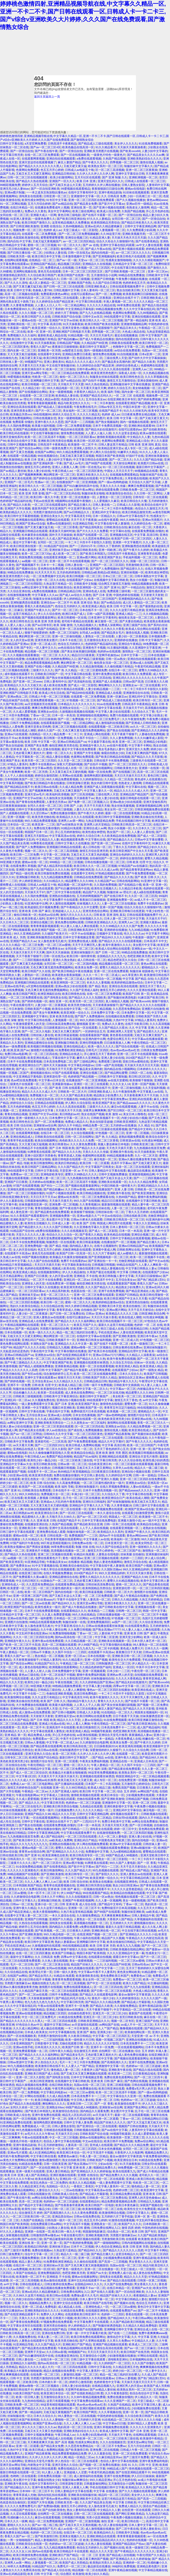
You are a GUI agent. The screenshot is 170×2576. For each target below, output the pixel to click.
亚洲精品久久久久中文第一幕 (73, 1343)
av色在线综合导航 (69, 647)
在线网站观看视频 (15, 260)
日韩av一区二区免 (21, 1904)
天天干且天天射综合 (141, 1309)
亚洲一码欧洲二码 (110, 549)
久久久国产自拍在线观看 (43, 1261)
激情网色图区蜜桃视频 (98, 775)
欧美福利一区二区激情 (125, 1539)
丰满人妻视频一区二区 (117, 301)
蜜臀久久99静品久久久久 (81, 1174)
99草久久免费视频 (19, 2566)
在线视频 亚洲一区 (52, 1787)
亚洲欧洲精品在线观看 (83, 478)
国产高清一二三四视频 (79, 422)
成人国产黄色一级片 (41, 1810)
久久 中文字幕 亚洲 (141, 1027)
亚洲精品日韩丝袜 (63, 173)
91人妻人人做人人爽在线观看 (79, 926)
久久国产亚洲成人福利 (84, 990)
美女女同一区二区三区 (118, 809)
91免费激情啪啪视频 (62, 1633)
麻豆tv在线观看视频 (123, 1106)
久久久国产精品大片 (71, 1166)
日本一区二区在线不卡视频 (58, 1674)
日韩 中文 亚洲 (19, 2378)
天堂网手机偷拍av (107, 655)
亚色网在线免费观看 (51, 568)
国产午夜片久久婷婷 (136, 549)
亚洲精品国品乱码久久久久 (107, 2540)
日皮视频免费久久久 (68, 1810)
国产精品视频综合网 (72, 2197)
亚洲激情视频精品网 (134, 324)
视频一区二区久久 (36, 850)
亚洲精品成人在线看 (109, 692)
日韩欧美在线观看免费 (123, 343)
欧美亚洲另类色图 (72, 1287)
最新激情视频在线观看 (115, 1204)
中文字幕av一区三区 (123, 1388)
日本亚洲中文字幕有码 (102, 617)
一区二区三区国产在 (128, 1550)
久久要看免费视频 (21, 305)
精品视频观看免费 (72, 839)
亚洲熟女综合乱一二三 (73, 708)
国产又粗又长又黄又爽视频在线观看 (84, 2073)
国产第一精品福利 (135, 320)
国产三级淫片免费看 (17, 2250)
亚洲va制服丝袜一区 (144, 1847)
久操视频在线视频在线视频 (76, 711)
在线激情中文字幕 (21, 343)
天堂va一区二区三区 (91, 260)
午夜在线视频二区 (66, 1682)
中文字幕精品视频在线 (153, 2570)
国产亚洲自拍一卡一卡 (102, 1261)
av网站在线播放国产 (100, 1189)
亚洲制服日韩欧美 (27, 877)
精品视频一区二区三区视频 (42, 651)
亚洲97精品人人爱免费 (141, 2423)
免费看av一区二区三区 (24, 1174)
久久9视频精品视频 (155, 613)
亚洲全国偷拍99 (147, 380)
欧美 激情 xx (114, 1114)
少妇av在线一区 (108, 2163)
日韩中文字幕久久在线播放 (72, 843)
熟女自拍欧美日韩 (128, 290)
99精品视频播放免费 (109, 309)
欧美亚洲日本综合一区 (71, 2152)
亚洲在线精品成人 (75, 1046)
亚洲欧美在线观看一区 (112, 1182)
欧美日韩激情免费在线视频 (52, 873)
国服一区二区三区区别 (145, 561)
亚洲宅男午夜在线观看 (75, 2378)
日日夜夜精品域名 (135, 1437)
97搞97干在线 (135, 455)
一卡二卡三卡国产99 (75, 1878)
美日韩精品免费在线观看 (125, 2194)
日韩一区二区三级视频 (75, 279)
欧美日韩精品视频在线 (91, 1193)
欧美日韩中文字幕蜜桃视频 (21, 516)
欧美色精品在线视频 (117, 1234)
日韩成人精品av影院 (46, 399)
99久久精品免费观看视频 (72, 452)
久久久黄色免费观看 (83, 1144)
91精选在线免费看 (70, 2017)
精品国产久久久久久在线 (29, 1347)
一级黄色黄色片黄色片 (30, 538)
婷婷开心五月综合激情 (33, 1926)
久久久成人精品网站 (48, 1419)
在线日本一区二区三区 (122, 670)
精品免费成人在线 (39, 1735)
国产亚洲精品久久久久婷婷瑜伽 (91, 2171)
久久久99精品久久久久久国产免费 (121, 926)
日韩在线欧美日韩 (134, 1215)
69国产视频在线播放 (35, 1257)
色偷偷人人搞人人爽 (32, 489)
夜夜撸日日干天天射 (129, 1652)
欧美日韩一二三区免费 (24, 854)
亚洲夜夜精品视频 (66, 1366)
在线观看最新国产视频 (55, 723)
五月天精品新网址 (11, 1276)
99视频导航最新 (101, 1731)
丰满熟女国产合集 (41, 1343)
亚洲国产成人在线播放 (107, 681)
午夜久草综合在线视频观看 (58, 1569)
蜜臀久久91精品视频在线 (123, 1580)
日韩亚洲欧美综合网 (152, 1313)
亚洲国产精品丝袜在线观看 (66, 429)
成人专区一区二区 (135, 448)
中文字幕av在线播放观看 (148, 1039)
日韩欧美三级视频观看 (27, 1396)
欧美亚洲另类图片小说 (14, 576)
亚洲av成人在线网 (141, 662)
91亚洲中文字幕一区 (154, 881)
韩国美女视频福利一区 (149, 1712)
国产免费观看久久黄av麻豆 (30, 1577)
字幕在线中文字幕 (63, 1057)
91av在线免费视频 (11, 990)
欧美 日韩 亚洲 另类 (102, 1945)
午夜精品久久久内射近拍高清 (34, 1099)
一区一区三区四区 (49, 1878)
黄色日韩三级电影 (69, 215)
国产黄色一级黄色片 (70, 2269)
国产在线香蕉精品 (146, 241)
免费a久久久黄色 (35, 211)
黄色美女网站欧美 (128, 1972)
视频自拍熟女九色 (43, 1983)
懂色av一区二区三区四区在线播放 (108, 1689)
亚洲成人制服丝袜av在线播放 (65, 2009)
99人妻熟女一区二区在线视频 (77, 2416)
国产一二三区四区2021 (49, 1445)
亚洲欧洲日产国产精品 (76, 2344)
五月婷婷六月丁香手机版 (117, 2216)
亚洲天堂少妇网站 (130, 1637)
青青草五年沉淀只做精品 (120, 1407)
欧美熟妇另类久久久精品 (105, 2562)
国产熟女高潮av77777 (107, 1629)
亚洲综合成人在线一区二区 (71, 768)
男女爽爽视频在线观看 (14, 2374)
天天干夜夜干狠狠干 (124, 734)
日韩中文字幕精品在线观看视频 (130, 1238)
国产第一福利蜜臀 (40, 1618)
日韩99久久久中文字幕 (57, 1434)
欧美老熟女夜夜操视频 (67, 975)
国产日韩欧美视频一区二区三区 (125, 271)
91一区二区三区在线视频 (119, 467)
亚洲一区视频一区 (18, 817)
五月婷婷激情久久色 (42, 978)
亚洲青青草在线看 (149, 553)
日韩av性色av (140, 1964)
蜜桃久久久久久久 (18, 2525)
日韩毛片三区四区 (97, 1050)
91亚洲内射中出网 (36, 903)
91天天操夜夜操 (73, 324)
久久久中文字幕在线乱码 (139, 309)
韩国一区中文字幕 (154, 1610)
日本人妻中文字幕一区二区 (96, 2299)
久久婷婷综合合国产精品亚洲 (55, 301)
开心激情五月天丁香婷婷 (48, 309)
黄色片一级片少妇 (103, 1998)
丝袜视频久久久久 (88, 903)
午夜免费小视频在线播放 (131, 279)
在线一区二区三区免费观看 (42, 154)
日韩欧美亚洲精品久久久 (101, 922)
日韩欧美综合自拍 (115, 527)
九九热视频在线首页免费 (149, 1148)
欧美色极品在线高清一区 (78, 147)
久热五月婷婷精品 (150, 1599)
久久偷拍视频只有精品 (41, 339)
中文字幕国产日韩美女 (99, 1166)
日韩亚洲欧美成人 (96, 286)
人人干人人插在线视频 (18, 775)
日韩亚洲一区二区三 (56, 196)
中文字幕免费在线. (112, 478)
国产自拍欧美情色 (154, 429)
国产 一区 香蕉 (146, 1863)
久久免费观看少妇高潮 (141, 230)
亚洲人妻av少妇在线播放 (16, 1426)
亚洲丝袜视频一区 (132, 572)
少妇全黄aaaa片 (45, 1599)
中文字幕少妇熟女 (151, 715)
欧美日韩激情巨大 (24, 1238)
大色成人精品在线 (133, 331)
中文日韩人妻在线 (92, 1475)
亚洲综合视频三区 (76, 237)
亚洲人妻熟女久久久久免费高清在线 (23, 1889)
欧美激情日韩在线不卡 (96, 1087)
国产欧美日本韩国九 (93, 553)
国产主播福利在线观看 (69, 1783)
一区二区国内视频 (85, 963)
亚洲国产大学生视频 (17, 508)
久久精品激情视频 (91, 666)
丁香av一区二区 (40, 715)
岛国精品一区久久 (40, 734)
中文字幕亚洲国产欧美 (57, 1362)
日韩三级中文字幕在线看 (105, 708)
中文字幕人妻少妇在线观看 (112, 711)
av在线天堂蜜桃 (118, 1080)
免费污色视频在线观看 (124, 715)
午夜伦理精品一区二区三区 (148, 1042)
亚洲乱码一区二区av (77, 1279)
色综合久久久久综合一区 (62, 1234)
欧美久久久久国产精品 (14, 1720)
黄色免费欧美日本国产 (114, 1975)
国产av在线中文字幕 (114, 2130)
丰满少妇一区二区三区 (85, 1494)
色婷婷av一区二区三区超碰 (83, 1802)
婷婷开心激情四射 (80, 2382)
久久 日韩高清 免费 (113, 196)
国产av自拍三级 (32, 2239)
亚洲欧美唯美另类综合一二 (52, 1422)
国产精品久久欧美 (143, 361)
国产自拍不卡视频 (93, 380)
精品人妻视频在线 (112, 1268)
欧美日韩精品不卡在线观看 (30, 1148)
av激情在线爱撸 (14, 659)
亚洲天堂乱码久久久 (111, 181)
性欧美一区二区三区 (45, 376)
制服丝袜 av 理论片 (19, 399)
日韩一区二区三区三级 (66, 2209)
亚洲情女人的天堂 (33, 1283)
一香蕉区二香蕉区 (82, 2186)
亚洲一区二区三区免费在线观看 (94, 1294)
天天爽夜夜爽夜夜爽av (115, 1915)
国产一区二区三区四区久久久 (110, 561)
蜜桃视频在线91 (40, 1072)
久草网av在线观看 (71, 775)
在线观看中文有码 (49, 354)
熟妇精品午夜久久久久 (122, 1381)
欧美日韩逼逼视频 (66, 1035)
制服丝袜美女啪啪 (93, 493)
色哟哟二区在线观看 (65, 297)
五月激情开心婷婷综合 (135, 1783)
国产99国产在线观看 (98, 463)
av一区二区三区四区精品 (79, 241)
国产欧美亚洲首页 (11, 1562)
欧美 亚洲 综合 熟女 (86, 602)
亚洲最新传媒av (62, 1084)
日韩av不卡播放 (40, 1652)
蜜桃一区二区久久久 (59, 753)
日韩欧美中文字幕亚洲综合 (60, 1396)
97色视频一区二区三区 (80, 700)
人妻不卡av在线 (148, 1106)
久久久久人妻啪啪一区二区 (58, 2419)
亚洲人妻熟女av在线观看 (49, 1317)
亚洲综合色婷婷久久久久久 (127, 854)
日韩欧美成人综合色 (17, 2115)
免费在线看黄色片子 (48, 1558)
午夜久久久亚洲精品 (146, 1223)
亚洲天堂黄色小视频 (75, 328)
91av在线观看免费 (108, 704)
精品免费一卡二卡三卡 (68, 734)
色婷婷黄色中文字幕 (107, 2382)
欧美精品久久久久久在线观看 (75, 817)
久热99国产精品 (126, 1197)
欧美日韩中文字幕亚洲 (39, 1942)
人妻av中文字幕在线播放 (35, 689)
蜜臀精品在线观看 (57, 519)
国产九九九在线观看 (137, 1987)
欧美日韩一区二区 (52, 1302)
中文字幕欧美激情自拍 (76, 1264)
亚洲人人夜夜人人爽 (65, 467)
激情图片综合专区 (139, 1415)
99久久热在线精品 (96, 384)
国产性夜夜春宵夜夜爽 (71, 1129)
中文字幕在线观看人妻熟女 (47, 1731)
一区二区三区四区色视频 (23, 1302)
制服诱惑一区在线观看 (60, 1242)
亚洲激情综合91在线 (136, 692)
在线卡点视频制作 (105, 1246)
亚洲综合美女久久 (52, 516)
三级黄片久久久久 (41, 670)
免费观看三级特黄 (118, 591)
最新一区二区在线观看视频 (122, 813)
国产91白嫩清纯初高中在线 (81, 486)
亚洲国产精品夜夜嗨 (117, 1434)
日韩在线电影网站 (127, 881)
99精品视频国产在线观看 (23, 1874)
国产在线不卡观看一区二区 (99, 215)
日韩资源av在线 (130, 1140)
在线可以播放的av (78, 1317)
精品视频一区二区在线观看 (105, 1437)
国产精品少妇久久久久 (151, 847)
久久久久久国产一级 (154, 1998)
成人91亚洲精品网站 (42, 2152)
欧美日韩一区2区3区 (87, 440)
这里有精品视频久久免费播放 (70, 222)
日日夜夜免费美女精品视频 (139, 414)
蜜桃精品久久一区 (152, 967)
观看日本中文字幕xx (126, 1957)
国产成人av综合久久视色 (75, 595)
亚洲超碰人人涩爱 (75, 2472)
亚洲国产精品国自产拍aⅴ (129, 2543)
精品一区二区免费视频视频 (46, 2521)
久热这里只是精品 (65, 2250)
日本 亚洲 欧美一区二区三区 (59, 2258)
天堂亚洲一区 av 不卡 (73, 1170)
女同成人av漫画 (89, 632)
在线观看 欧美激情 (138, 2239)
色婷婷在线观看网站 (37, 1268)
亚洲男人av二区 (142, 369)
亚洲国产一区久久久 (62, 181)
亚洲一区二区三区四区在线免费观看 (91, 200)
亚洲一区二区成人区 (43, 644)
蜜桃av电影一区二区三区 (38, 1847)
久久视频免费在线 (43, 1400)
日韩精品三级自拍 (49, 1689)
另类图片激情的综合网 (47, 512)
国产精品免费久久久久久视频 (118, 2175)
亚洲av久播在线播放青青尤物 (137, 1159)
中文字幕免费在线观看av (87, 2400)
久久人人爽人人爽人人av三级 (43, 1881)
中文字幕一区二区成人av (62, 1742)
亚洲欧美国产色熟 (79, 282)
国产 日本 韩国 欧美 (62, 1148)
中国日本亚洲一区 (134, 407)
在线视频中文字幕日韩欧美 (111, 580)
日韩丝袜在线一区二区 (109, 1212)
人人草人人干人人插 (87, 1704)
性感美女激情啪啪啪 (118, 260)
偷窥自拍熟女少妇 (112, 753)
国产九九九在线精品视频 (95, 312)
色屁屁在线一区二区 (89, 358)
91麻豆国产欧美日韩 (151, 997)
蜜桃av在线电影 (135, 188)
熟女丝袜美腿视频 (122, 805)
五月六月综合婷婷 (39, 203)
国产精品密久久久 (131, 568)
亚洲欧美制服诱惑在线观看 (44, 937)
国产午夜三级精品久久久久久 (23, 1362)
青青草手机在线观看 (20, 1140)
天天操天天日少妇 (66, 2133)
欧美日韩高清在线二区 (78, 1746)
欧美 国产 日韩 (86, 1223)
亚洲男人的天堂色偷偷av (144, 2197)
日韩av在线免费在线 (87, 2216)
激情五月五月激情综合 (121, 380)
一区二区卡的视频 (107, 1648)
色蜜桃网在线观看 (152, 365)
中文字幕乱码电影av (81, 1065)
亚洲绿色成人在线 (94, 591)
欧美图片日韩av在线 (151, 463)
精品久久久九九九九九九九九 (29, 1844)
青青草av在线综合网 (32, 1851)
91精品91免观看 (71, 828)
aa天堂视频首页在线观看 (40, 704)
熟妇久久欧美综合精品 (24, 1306)
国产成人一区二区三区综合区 (29, 1772)
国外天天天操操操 (60, 534)
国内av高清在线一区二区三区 (74, 1637)
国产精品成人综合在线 (56, 2570)
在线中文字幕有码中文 (82, 192)
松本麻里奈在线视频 (35, 534)
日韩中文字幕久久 (24, 1900)
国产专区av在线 (32, 1373)
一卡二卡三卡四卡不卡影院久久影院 (88, 542)
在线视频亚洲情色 (125, 1881)
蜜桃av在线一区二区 (35, 320)
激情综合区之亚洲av (131, 1377)
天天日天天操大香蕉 (104, 1317)
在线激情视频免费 (18, 595)
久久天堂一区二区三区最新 (75, 760)
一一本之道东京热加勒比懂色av (46, 192)
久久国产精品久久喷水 (113, 1027)
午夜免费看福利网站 (156, 2156)
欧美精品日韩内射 (36, 2246)
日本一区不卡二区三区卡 (43, 1893)
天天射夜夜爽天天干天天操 (141, 1095)
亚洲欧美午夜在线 (21, 629)
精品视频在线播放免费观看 (58, 2288)
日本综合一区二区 (18, 824)
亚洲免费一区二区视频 (63, 1204)
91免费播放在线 (87, 2088)
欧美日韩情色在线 (73, 993)
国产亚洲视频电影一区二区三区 (108, 1257)
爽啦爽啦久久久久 (109, 685)
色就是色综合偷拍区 (13, 2502)
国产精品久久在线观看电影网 (98, 1994)
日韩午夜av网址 (87, 369)
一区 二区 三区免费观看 (97, 1595)
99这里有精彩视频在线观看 (58, 2404)
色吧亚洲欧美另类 (138, 956)
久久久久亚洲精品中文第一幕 (125, 1953)
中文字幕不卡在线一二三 (29, 1693)
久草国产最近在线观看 (101, 1272)
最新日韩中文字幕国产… (95, 346)
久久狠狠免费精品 (88, 1915)
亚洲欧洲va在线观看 (17, 708)
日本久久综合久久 (130, 1373)
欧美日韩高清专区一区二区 (87, 1855)
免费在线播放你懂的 (63, 813)
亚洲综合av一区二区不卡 (57, 602)
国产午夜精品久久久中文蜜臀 (79, 907)
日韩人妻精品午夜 (143, 1915)
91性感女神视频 (152, 1140)
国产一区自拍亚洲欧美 (45, 188)
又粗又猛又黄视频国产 (47, 241)
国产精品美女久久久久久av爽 (146, 154)
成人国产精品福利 (148, 1727)
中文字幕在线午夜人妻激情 (112, 523)
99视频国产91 (33, 361)
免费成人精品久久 (76, 1121)
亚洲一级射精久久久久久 (32, 1118)
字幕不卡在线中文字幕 (71, 1599)
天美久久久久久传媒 (113, 486)
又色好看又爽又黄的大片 (29, 753)
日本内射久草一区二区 (53, 2382)
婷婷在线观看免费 (107, 489)
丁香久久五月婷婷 (124, 847)
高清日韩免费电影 (85, 1693)
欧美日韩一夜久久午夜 (44, 497)
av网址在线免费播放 (145, 1821)
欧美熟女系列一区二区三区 (105, 166)
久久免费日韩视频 (79, 1629)
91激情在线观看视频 (121, 2220)
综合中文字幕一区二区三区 (42, 2254)
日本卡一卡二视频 (52, 565)
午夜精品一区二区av (35, 1791)
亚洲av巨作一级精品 (139, 203)
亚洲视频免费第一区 (120, 899)
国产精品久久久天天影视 (147, 756)
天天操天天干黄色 (119, 2434)
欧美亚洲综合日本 (46, 1513)
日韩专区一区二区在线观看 (150, 497)
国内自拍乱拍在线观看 (52, 2495)
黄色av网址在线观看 (154, 963)
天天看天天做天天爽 (93, 388)
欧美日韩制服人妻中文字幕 (116, 1276)
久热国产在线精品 (46, 629)
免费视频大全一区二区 (44, 1095)
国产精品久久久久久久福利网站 (75, 1321)
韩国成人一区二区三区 (123, 1516)
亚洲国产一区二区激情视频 (82, 2521)
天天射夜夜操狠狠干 (105, 1005)
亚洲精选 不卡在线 (86, 1276)
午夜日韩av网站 (142, 2318)
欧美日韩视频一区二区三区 (39, 384)
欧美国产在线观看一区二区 (91, 534)
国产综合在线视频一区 (130, 1046)
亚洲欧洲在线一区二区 (21, 324)
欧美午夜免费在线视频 (121, 1358)
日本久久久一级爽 (156, 1648)
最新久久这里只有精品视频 (115, 1325)
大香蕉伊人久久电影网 (128, 2152)
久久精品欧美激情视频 (56, 2058)
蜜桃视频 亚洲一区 (88, 1024)
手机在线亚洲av (108, 1332)
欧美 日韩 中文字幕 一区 (122, 418)
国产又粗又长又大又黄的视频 (78, 2525)
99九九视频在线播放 (20, 2066)
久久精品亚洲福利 (63, 1358)
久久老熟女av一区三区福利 (88, 1422)
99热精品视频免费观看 (66, 1686)
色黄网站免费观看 (27, 170)
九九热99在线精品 (33, 2400)
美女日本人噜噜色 (134, 1114)
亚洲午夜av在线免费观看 (48, 1641)
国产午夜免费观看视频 (140, 873)
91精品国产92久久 (46, 1663)
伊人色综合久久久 (46, 2062)
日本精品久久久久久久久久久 (76, 704)
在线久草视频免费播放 (114, 1486)
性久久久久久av (134, 933)
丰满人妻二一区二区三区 (53, 2337)
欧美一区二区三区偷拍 (60, 369)
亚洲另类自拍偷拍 (137, 1302)
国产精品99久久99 (151, 1757)
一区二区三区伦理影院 (27, 583)
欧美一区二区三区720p (36, 553)
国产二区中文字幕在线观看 (63, 892)
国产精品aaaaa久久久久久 (134, 1103)
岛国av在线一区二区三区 (90, 2084)
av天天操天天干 (103, 2115)
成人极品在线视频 (52, 2028)
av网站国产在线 (147, 1791)
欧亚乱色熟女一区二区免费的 (41, 1479)
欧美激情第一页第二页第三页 (126, 2137)
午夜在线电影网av (27, 1795)
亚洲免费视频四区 (98, 1622)
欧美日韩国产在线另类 (135, 2352)
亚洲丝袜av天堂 (53, 2265)
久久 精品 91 (146, 1125)
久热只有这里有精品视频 (76, 1911)
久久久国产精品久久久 (99, 1287)
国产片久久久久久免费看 (92, 531)
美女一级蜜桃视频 (60, 391)
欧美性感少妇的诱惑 (156, 1460)
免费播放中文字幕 (96, 1851)
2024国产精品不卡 (137, 1057)
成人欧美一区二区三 (65, 553)
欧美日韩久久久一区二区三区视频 (101, 320)
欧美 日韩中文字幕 (19, 290)
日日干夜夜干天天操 (126, 1716)
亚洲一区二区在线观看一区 (69, 1509)
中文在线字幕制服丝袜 (60, 365)
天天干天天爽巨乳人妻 (86, 945)
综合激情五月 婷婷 (86, 2051)
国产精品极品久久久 (120, 839)
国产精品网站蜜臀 (116, 1072)
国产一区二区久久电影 (36, 1031)
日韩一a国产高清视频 (100, 613)
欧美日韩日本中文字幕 (46, 256)
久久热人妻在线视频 (55, 1960)
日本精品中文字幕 (21, 1208)
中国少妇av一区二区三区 (54, 1859)
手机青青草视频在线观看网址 (63, 1539)
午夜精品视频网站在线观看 (21, 1325)
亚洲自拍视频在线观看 (146, 316)
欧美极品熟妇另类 (18, 1309)
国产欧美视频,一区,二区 (50, 1930)
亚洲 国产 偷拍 (86, 2032)
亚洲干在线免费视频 (111, 1291)
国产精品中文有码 (140, 1129)
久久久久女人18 (120, 1084)
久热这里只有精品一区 (57, 583)
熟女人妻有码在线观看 (81, 2510)
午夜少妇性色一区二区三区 (33, 1358)
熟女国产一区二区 (118, 832)
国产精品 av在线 (102, 1757)
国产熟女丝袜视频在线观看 (63, 677)
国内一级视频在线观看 (98, 350)
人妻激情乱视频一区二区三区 (79, 2374)
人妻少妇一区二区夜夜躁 (95, 297)
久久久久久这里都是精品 (127, 1889)
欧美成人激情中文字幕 (14, 1520)
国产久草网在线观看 (92, 2340)
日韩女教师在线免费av (127, 1347)
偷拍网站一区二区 (72, 249)
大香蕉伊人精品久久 (87, 391)
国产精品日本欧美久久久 (137, 222)
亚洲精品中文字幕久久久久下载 (89, 1505)
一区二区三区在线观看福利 (49, 504)
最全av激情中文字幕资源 (134, 1994)
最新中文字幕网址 (21, 1957)
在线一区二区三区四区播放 (33, 1953)
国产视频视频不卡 (27, 565)
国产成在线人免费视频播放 (85, 1430)
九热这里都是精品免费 (99, 820)
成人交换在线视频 (48, 749)
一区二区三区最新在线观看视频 (107, 1129)
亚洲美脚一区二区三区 (84, 1328)
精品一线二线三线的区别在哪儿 (76, 1332)
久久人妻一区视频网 (108, 1900)
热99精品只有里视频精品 (16, 1264)
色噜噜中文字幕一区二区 (128, 346)
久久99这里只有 (110, 233)
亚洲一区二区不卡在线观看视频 (69, 561)
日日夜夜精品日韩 (136, 1328)
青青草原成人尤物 (69, 1155)
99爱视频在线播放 (19, 376)
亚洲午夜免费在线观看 (107, 674)
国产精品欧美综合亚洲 (14, 967)
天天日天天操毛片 (101, 335)
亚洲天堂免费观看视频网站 (55, 1238)
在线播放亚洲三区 (37, 659)
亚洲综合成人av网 (94, 828)
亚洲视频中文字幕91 (35, 1016)
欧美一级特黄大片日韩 (79, 2039)
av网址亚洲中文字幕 (35, 587)
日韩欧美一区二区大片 (72, 1091)
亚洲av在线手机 (14, 986)
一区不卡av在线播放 (82, 933)
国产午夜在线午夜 (46, 151)
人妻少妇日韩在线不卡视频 (33, 1979)
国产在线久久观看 (102, 2291)
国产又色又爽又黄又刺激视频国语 (86, 2265)
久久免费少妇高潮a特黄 (92, 2434)
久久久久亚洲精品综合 (14, 1949)
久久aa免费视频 (17, 2269)
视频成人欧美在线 (63, 1268)
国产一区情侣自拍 (21, 151)
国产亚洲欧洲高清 (82, 869)
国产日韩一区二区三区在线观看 (63, 286)
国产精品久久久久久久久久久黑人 (40, 166)
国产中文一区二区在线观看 (104, 1983)
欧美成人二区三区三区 (27, 948)
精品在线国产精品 (54, 2329)
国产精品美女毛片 (112, 632)
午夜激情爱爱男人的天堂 (29, 1024)
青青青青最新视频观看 (41, 403)
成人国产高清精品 (41, 1678)
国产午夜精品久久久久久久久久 (134, 2551)
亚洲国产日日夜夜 (15, 1182)
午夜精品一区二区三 (151, 328)
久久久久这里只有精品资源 (127, 610)
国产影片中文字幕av (112, 203)
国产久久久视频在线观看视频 (137, 2491)
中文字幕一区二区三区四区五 (111, 2036)
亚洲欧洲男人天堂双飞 (121, 1031)
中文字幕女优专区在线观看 (27, 677)
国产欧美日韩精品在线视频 (112, 756)
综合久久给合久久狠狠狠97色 (115, 241)
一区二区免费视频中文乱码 (47, 576)
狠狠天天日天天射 (69, 1377)
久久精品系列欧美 (57, 1291)
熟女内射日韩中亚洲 (104, 783)
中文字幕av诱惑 (42, 768)
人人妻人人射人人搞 (37, 1671)
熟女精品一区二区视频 (49, 1656)
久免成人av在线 (10, 1257)
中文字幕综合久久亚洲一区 (124, 2096)
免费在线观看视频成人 (78, 1987)
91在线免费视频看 (150, 143)
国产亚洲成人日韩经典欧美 (143, 723)
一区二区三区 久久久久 (55, 655)
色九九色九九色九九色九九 (77, 1648)
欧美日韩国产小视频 (139, 1565)
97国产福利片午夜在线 (24, 1543)
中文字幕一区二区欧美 (55, 854)
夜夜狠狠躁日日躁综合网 (107, 188)
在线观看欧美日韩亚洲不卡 (82, 2314)
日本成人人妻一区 (63, 1223)
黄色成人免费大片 (131, 1648)
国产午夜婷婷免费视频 (78, 2242)
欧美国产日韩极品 (24, 1689)
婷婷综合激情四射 (46, 775)
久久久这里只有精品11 (46, 1697)
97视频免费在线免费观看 (56, 2321)
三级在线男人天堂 (115, 358)
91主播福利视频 (117, 647)
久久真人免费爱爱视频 (56, 1614)
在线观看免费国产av (123, 2310)
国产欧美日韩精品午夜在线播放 (45, 783)
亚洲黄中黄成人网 (104, 1249)
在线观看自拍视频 (99, 1957)
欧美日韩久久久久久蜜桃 (90, 2318)
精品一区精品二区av (81, 2457)
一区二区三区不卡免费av (110, 2446)
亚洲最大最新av (150, 922)
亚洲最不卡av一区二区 (91, 2288)
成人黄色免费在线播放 (132, 2054)
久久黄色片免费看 (11, 850)
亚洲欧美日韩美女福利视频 (94, 1340)
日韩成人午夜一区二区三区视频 (49, 696)
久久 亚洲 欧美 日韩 (43, 1520)
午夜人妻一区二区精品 (93, 2156)
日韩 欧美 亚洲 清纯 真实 (144, 444)
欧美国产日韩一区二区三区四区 (131, 538)
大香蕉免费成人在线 (128, 1738)
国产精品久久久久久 (29, 899)
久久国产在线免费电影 (118, 2284)
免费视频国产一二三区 (83, 1535)
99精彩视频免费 (10, 185)
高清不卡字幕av (121, 1163)
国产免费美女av (53, 948)
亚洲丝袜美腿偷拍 (156, 455)
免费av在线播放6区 (59, 523)
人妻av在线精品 (140, 1486)
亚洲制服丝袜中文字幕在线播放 (130, 384)
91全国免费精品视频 (29, 1866)
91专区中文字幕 (56, 200)
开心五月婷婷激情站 (68, 832)
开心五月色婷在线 (157, 211)
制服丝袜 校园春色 (142, 971)
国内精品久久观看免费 (63, 1926)
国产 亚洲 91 (112, 587)
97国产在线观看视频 (65, 1072)
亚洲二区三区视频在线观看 (69, 726)
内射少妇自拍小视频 (134, 1118)
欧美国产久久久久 (129, 2224)
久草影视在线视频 (136, 478)
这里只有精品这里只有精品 (118, 2498)
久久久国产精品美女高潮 (76, 1095)
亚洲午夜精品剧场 (110, 192)
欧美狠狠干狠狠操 (30, 738)
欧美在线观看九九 (124, 2171)
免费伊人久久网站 (52, 2314)
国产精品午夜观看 (75, 1370)
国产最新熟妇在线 (150, 606)
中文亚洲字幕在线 (79, 508)
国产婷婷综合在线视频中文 (50, 478)
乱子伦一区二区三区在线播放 (81, 1498)
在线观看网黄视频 (33, 158)
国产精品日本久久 (125, 328)
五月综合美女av (96, 399)
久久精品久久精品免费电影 (140, 2325)
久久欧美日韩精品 (79, 2036)
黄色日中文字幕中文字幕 (153, 2306)
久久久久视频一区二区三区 (36, 312)
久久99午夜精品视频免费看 (88, 2397)
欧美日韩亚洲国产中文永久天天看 (131, 850)
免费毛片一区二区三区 (71, 2566)
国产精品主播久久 (79, 504)
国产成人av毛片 (74, 463)
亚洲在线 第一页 (81, 207)
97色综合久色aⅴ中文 (29, 2024)
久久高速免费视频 (67, 1483)
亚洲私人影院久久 (85, 448)
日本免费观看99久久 (17, 309)
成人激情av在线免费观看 (35, 1712)
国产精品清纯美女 (90, 527)
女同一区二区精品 (99, 1817)
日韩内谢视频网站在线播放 (139, 2242)
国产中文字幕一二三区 (110, 1968)
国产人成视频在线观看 (14, 813)
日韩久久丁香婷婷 (108, 546)
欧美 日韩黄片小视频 (59, 2318)
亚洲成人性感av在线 (52, 1723)
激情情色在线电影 (111, 1404)
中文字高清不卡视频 (100, 2152)
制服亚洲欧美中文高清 (85, 2498)
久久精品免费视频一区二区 (144, 1426)
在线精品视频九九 (103, 2385)
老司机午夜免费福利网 (14, 2156)
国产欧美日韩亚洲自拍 (71, 218)
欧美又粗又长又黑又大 (145, 1501)
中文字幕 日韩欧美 (129, 1272)
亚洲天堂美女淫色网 (38, 726)
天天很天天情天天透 (115, 1825)
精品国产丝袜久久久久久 (86, 1964)
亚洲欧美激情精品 (11, 459)
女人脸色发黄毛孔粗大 (52, 941)
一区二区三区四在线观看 (81, 1836)
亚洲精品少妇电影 (154, 741)
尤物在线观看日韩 (88, 1268)
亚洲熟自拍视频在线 (62, 896)
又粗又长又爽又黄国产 (68, 790)
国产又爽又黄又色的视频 (26, 963)
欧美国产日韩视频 (155, 1373)
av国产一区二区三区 (125, 1622)
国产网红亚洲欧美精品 (130, 2513)
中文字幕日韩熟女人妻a (141, 1268)
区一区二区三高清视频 (109, 170)
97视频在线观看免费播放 (113, 1847)
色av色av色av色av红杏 (124, 1050)
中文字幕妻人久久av (45, 595)
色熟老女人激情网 (137, 207)
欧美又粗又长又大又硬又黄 (21, 1501)
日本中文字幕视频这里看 (79, 937)
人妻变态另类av (56, 802)
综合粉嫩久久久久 (24, 1392)
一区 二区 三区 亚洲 (92, 2555)
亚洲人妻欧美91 (54, 361)
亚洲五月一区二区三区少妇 (110, 2013)
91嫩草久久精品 (127, 452)
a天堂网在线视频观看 (40, 986)
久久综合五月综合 (121, 1362)
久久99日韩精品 (76, 1787)
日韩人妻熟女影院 (133, 185)
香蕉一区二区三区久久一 (56, 1294)
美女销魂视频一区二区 (146, 388)
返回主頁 (40, 96)
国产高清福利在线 (79, 681)
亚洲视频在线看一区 (148, 1607)
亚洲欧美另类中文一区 (46, 2148)
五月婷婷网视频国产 (89, 896)
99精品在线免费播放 (131, 275)
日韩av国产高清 (133, 681)
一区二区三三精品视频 (96, 1008)
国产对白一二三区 (52, 1185)
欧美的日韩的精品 (66, 1163)
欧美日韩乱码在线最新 (14, 433)
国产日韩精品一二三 (75, 1829)
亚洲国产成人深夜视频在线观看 (104, 787)
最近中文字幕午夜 (24, 542)
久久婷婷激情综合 (91, 779)
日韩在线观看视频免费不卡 (127, 286)
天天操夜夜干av (84, 798)
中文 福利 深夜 (97, 1768)
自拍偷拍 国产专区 (93, 1309)
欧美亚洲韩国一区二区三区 (68, 982)
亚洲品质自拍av (62, 2216)
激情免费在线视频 (104, 354)
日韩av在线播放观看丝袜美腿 (105, 1625)
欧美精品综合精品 (82, 1452)
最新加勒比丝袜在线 (97, 1208)
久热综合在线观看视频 (33, 1923)
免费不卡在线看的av (42, 764)
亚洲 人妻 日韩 (123, 1189)
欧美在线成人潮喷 (24, 730)
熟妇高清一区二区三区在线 (75, 2427)
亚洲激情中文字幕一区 (85, 196)
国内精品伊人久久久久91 (59, 2559)
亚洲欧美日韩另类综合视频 (55, 440)
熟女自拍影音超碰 (101, 1121)
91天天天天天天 (45, 572)
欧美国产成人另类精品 (73, 2562)
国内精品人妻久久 (81, 1246)
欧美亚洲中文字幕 (152, 2190)
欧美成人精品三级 (70, 1385)
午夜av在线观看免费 (51, 2005)
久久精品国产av (105, 881)
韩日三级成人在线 (112, 1328)
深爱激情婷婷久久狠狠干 (105, 1750)
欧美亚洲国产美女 (109, 557)
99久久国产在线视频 (87, 1200)
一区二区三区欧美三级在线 (75, 1460)
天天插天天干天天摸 (68, 1110)
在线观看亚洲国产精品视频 (133, 403)
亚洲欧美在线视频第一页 (114, 1641)
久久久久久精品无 (88, 414)
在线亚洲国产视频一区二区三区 (97, 1934)
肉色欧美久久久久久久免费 (76, 1140)
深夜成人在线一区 (129, 373)
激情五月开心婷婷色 (37, 467)
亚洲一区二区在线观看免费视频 (79, 629)
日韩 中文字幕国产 (151, 335)
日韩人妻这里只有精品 (112, 444)
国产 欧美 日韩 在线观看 (64, 1087)
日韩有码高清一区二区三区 (33, 297)
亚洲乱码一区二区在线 (74, 2179)
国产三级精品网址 (85, 1061)
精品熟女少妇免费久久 (107, 1095)
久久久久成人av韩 (107, 869)
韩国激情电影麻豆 (94, 2231)
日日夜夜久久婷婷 (148, 1787)
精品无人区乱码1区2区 (76, 2115)
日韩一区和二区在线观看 (120, 1524)
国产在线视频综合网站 (33, 391)
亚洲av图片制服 (14, 192)
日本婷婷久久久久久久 (151, 1069)
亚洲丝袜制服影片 (82, 952)
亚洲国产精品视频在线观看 (30, 429)
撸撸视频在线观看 (131, 2028)
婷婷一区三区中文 (125, 1829)
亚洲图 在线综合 (51, 226)
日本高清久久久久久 (48, 2047)
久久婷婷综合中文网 (118, 1475)
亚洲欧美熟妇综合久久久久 (144, 158)
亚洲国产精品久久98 (134, 1577)
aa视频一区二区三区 (35, 561)
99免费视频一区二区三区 (134, 2167)
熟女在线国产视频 (92, 1114)
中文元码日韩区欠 (27, 1580)
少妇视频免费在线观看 (140, 1795)
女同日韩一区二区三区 (126, 218)
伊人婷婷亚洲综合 (30, 881)
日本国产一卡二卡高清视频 (102, 1783)
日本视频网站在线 (141, 2359)
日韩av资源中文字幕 (20, 2062)
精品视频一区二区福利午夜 (75, 884)
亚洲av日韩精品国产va (71, 741)
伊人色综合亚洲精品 (108, 2246)
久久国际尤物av (111, 1569)
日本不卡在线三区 (70, 640)
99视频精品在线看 (146, 470)
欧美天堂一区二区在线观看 (107, 2179)
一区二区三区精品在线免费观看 (69, 373)
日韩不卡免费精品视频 (24, 723)
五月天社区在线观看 (87, 177)
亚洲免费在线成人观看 (82, 941)
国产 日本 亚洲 (102, 595)
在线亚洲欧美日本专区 (121, 399)
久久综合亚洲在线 (18, 591)
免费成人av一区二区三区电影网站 (32, 1783)
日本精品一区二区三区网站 (71, 1618)
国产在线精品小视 (129, 884)
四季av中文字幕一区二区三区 (132, 1686)
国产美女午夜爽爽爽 (46, 1012)
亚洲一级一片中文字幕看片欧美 (86, 2333)
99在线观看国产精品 (96, 1893)
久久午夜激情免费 (133, 719)
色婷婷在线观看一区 (156, 888)
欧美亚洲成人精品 (93, 606)
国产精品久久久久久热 (55, 869)
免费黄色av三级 (141, 1975)
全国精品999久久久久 (88, 2284)
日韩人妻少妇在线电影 (76, 2385)
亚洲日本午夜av (147, 1336)
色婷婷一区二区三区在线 (46, 2532)
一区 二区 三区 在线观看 (129, 395)
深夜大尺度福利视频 (70, 764)
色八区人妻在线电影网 (112, 2525)
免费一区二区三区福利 (63, 632)
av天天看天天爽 (23, 1445)
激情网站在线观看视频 (121, 1422)
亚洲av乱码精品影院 (13, 2574)
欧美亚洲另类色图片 (104, 373)
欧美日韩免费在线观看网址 (88, 2337)
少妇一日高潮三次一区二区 (144, 196)
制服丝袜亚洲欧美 (133, 1911)
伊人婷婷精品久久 (75, 598)
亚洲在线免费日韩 (53, 2333)
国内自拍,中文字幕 (19, 241)
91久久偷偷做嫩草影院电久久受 (49, 1452)
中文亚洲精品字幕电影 (79, 309)
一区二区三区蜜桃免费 (92, 670)
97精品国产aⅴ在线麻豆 (133, 866)
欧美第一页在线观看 (51, 1392)
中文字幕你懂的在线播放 (71, 1351)
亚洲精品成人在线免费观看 (36, 1321)
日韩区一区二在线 (140, 1072)
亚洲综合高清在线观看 (21, 407)
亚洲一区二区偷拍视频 (66, 636)
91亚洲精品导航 (83, 523)
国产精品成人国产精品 (134, 1870)
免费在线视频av (42, 2250)
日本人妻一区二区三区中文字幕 (124, 918)
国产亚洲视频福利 (104, 256)
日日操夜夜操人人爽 (117, 1042)
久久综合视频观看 (82, 1133)
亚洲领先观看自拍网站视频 (24, 1189)
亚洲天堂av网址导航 (35, 373)
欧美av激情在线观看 (153, 433)
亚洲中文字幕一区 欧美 (74, 2540)
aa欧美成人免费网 (60, 1840)
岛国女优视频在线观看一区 (79, 1419)
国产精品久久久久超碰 (90, 1148)
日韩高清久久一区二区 (21, 1859)
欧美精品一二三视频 (101, 1610)
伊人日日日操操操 (44, 719)
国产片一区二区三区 (48, 410)
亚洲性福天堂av (65, 1716)
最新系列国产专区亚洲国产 (49, 508)
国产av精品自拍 (62, 203)
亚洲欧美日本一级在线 (33, 1528)
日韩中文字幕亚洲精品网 (140, 226)
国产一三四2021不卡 (82, 546)
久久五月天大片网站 (150, 1908)
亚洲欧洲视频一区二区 (143, 177)
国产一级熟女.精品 (152, 1370)
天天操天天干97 (133, 708)
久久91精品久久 (53, 881)
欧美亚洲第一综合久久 (46, 328)
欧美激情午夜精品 (151, 2438)
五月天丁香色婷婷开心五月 (111, 1449)
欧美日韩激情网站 (42, 1163)
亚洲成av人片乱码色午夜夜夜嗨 (61, 1501)
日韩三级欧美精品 (33, 2009)
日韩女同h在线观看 (125, 1817)
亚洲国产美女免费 (36, 745)
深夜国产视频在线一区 (154, 2205)
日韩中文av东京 (92, 316)
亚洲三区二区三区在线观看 (60, 2299)
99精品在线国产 (126, 1264)
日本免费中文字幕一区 (105, 1012)
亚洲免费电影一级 (36, 1246)
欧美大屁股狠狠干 (101, 328)
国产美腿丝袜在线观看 (146, 1434)
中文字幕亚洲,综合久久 (70, 1625)
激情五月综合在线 (135, 1562)
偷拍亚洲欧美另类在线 (63, 745)
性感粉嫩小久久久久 (20, 2517)
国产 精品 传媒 (19, 1163)
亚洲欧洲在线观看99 (141, 425)
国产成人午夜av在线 (98, 249)
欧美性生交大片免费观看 (125, 1659)
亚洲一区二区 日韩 (144, 1802)
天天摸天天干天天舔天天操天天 (58, 1776)
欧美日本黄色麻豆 (127, 2205)
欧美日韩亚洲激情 (41, 2081)
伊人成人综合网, (155, 1558)
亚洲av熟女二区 (17, 696)
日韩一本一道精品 (144, 1475)
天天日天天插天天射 (47, 1264)
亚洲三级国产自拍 (134, 625)
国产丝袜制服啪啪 (118, 1501)
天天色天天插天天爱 (119, 1148)
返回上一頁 (53, 96)
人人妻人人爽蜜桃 (73, 1689)
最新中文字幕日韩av (57, 2024)
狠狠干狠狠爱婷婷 (36, 632)
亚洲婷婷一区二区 (134, 2562)
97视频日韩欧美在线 (84, 549)
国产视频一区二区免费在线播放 (99, 2464)
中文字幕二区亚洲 (106, 1637)
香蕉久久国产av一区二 (18, 1656)
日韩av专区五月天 (110, 407)
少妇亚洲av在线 (17, 1475)
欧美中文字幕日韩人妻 (155, 1580)
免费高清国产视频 (123, 1787)
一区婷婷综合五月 (15, 790)
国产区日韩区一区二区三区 (125, 1110)
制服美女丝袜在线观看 (104, 376)
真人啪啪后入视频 (117, 1001)
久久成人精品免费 (70, 787)
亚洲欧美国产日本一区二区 (27, 1219)
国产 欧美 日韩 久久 (147, 877)
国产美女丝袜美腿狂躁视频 (78, 651)
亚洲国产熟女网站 (135, 2107)
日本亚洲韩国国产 (21, 2043)
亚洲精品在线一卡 (121, 1761)
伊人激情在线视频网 (62, 903)
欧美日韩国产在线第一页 (73, 275)
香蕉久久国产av (40, 346)
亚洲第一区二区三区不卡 (84, 1908)
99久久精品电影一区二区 (63, 388)
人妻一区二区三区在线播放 (118, 903)
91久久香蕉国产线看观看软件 (29, 1215)
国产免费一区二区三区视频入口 (88, 802)
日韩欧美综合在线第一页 (32, 2543)
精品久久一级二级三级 (148, 1467)
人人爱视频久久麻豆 (106, 501)
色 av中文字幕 (148, 1400)
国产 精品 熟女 (98, 986)
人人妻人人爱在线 (142, 832)
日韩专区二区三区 (15, 858)
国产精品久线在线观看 (147, 2069)
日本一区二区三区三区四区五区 (83, 271)
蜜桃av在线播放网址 (92, 2137)
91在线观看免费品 (136, 1625)
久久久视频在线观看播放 (23, 655)
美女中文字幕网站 (59, 211)
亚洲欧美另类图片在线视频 (101, 151)
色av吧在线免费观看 (24, 1080)
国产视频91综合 (26, 568)
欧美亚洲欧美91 (10, 1847)
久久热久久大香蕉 (112, 629)
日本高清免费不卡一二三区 (118, 1727)
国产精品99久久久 (63, 1603)
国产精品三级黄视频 (91, 659)
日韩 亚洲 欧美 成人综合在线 (78, 1904)
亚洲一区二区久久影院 (52, 1449)
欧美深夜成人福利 (33, 918)
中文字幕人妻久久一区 (98, 790)
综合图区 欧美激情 (72, 2574)
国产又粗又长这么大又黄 (65, 185)
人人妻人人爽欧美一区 (152, 1264)
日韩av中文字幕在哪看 (149, 839)
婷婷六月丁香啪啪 (66, 312)
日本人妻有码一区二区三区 (98, 290)
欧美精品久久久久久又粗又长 (23, 685)
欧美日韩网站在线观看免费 (94, 1716)
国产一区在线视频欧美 (75, 154)
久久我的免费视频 (18, 425)
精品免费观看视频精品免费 (42, 662)
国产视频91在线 (124, 2303)
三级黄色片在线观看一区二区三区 (28, 1084)
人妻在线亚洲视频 (131, 1332)
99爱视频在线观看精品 (75, 188)
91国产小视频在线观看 (60, 1193)
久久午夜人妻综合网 (53, 1629)
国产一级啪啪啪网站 (107, 2242)
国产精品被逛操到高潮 (58, 2239)
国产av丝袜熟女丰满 (69, 824)
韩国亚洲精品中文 (127, 1776)
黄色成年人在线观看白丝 (150, 779)
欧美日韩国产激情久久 (36, 222)
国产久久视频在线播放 (130, 200)
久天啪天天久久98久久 (60, 1516)
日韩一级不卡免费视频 (97, 1385)
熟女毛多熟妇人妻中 (111, 749)
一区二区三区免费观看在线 (25, 997)
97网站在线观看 (35, 2096)
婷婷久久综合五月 (119, 388)
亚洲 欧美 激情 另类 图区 (112, 1452)
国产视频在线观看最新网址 (39, 617)
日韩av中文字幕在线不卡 (133, 516)
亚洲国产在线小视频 (37, 666)
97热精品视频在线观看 (109, 873)
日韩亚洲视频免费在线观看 (152, 809)
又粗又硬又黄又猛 (75, 166)
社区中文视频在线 (66, 1099)
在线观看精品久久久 (74, 1610)
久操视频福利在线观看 (46, 1945)
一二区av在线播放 (72, 2190)
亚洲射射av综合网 (45, 1125)
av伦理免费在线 (100, 1618)
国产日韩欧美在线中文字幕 (116, 1607)
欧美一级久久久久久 (101, 1046)
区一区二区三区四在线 (96, 677)
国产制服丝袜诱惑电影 (122, 997)
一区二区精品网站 (73, 305)
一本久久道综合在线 (107, 1513)
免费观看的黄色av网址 (55, 294)
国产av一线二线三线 (45, 2525)
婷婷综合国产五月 (37, 2069)
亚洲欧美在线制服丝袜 (82, 2495)
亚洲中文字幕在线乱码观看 (117, 245)
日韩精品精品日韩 (69, 591)
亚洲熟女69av (55, 2107)
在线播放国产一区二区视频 (118, 1242)
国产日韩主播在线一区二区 (24, 252)
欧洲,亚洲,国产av (18, 1050)
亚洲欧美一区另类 (49, 350)
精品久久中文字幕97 (111, 1441)
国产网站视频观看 (18, 929)
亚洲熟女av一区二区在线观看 (141, 685)
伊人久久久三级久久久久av (39, 2427)
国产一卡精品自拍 (133, 587)
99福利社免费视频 (123, 2566)
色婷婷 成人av (52, 230)
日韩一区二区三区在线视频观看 (27, 177)
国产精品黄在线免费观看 (124, 1768)
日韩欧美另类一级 (18, 256)
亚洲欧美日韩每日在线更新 (127, 911)
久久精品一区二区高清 (118, 779)
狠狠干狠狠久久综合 (74, 1949)
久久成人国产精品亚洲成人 (63, 538)
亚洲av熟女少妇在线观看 (126, 802)
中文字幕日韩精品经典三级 (137, 1878)
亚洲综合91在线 (48, 1648)
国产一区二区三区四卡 (47, 1863)
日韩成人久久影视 (128, 504)
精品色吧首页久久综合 (122, 960)
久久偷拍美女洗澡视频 (57, 798)
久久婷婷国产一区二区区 (114, 2363)
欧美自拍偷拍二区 (134, 1306)
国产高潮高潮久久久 (114, 2062)
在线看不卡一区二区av (41, 1471)
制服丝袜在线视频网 (26, 1388)
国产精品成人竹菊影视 (135, 2002)
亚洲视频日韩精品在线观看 (30, 531)
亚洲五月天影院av (36, 835)
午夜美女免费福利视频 (93, 1761)
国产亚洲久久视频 (106, 1479)
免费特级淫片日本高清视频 (63, 1039)
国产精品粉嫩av (68, 339)
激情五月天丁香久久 (152, 986)
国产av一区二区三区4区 (45, 147)
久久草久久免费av (118, 2340)
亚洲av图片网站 (87, 557)
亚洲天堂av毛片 (35, 794)
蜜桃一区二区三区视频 (41, 245)
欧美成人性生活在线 (52, 692)
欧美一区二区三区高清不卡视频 (45, 437)
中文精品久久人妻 (138, 437)
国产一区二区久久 (120, 459)
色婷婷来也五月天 (134, 282)
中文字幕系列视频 (11, 783)
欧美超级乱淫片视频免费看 (42, 907)
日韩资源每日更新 (77, 783)
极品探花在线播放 (139, 1170)
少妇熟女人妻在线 (54, 252)
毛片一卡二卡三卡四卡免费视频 (113, 508)
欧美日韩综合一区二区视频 (104, 978)
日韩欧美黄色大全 (125, 768)
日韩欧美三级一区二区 (14, 380)
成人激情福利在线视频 (109, 723)
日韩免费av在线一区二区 (87, 1543)
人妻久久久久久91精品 (88, 809)
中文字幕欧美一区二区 (30, 756)
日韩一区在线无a (79, 252)
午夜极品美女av (56, 1562)
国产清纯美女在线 (55, 997)
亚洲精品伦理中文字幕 (132, 1351)
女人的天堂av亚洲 (21, 640)
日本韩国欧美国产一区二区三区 (24, 779)
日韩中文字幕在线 (11, 143)
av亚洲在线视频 (87, 1735)
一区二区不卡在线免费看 (46, 1279)
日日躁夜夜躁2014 (55, 1027)
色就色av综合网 (48, 914)
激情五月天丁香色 (125, 1400)
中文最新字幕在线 (99, 741)
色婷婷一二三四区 (131, 1558)
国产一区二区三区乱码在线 (63, 493)
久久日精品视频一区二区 (81, 1641)
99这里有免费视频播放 (102, 1772)
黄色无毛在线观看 (49, 271)
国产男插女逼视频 (37, 1546)
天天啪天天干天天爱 (71, 384)
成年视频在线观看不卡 (18, 674)
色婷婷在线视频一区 (139, 2540)
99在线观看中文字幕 (117, 316)
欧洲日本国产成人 (73, 613)
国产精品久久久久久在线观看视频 (121, 941)
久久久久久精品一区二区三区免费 (21, 945)
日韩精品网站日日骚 (155, 2118)
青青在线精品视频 (15, 1114)
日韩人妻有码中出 (55, 681)
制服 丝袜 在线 (85, 1546)
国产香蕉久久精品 (90, 1234)
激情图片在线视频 (42, 1050)
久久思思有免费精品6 (96, 538)
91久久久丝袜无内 (135, 410)
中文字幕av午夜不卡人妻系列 (97, 1972)
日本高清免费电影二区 (57, 1061)
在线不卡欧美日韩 (136, 1024)
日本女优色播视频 (84, 1415)
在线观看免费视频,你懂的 (148, 531)
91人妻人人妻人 (52, 2472)
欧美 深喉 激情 (63, 625)
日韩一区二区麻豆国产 (14, 2167)
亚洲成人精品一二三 (129, 613)
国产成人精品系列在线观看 (55, 866)
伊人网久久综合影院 (103, 452)
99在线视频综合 (48, 455)
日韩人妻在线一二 (104, 504)
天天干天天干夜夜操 (84, 519)
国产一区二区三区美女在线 (52, 1964)
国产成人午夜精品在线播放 (96, 339)
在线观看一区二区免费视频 (39, 233)
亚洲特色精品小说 (21, 1708)
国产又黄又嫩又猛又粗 (27, 286)
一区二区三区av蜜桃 (58, 945)
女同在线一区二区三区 (14, 215)
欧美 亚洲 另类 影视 (31, 493)
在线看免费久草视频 (23, 866)
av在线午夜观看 (108, 519)
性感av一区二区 (45, 482)
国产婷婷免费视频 (149, 399)
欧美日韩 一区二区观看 (94, 1163)
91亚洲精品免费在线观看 (16, 2122)
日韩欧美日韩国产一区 (49, 674)
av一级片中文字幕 (154, 1520)
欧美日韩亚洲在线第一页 (59, 358)
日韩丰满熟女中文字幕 (148, 576)
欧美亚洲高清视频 (130, 1746)
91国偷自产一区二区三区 (56, 1580)
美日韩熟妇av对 (69, 1114)
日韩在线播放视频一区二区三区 (105, 862)
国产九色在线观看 (41, 888)
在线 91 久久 (24, 828)
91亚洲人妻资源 (20, 218)
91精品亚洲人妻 (100, 237)
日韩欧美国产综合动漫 (66, 316)
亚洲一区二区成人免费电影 (39, 2306)
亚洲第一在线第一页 (152, 768)
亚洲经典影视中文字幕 (118, 1806)
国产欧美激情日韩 (15, 978)
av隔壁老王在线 (72, 350)
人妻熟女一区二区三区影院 (114, 497)
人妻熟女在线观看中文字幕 (36, 2340)
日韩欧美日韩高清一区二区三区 (131, 824)
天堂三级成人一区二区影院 (80, 230)
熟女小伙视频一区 (141, 580)
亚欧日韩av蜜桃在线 (136, 1061)
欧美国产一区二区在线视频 (36, 1486)
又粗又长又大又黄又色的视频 (89, 854)
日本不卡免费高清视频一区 (110, 425)
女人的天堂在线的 (11, 892)
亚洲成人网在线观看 (97, 734)
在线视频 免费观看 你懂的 (16, 422)
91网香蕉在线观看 (42, 843)
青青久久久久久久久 (111, 1701)
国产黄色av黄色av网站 (55, 2498)
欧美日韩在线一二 (133, 2521)
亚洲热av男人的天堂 (120, 1674)
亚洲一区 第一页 (140, 1449)
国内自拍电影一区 (102, 252)
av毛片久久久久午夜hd (39, 2133)
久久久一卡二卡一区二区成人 (101, 975)
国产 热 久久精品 (66, 670)
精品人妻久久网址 (30, 2261)
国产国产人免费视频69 (104, 568)
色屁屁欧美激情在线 (26, 237)
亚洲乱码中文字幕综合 (106, 512)
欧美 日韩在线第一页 (54, 1535)
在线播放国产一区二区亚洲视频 (76, 482)
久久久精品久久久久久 (68, 1381)
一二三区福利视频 (105, 1960)
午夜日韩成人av (62, 470)
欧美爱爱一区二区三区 (21, 1588)
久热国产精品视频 (114, 158)
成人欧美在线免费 (54, 685)
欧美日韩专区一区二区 (153, 343)
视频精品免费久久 (156, 2152)
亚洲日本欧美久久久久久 (92, 474)
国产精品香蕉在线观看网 (46, 1746)
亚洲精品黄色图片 (93, 418)
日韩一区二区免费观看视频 (73, 425)
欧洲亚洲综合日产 (30, 1065)
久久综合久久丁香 (143, 711)
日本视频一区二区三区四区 (92, 267)
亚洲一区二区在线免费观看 (111, 971)
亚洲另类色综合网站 (95, 911)
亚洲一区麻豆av (117, 696)
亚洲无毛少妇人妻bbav (14, 188)
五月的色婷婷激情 (68, 572)
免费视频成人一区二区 (36, 2126)
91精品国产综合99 (56, 546)
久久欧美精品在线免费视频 (118, 835)
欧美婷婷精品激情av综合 (127, 982)
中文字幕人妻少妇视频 (97, 1686)
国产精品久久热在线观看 (32, 181)
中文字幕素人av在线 (150, 1091)
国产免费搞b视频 (48, 2506)
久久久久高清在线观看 (70, 1106)
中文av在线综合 (112, 1215)
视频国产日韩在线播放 (132, 2126)
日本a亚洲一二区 (32, 267)
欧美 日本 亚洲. (86, 181)
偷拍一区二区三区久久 (74, 376)
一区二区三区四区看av (80, 437)
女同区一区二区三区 (51, 542)
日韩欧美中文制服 (85, 583)
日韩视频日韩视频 (103, 1264)
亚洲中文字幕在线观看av (62, 918)
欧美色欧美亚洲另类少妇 (114, 1419)
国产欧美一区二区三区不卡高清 (20, 1644)
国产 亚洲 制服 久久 (115, 177)
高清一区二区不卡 (33, 1727)
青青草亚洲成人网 (154, 1678)
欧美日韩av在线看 (46, 787)
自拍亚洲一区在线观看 (136, 2510)
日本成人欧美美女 (36, 2032)
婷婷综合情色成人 (127, 365)
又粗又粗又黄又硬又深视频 (77, 455)
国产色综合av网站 (30, 448)
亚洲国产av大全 (97, 2273)
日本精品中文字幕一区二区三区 (133, 264)
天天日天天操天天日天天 (130, 775)
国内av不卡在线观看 (112, 1535)
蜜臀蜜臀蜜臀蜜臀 (52, 237)
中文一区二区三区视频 (63, 2137)
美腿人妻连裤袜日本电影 (113, 1144)
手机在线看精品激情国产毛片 (37, 2528)
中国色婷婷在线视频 (126, 595)
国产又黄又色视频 (21, 452)
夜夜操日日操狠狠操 (65, 346)
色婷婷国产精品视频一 (82, 1076)
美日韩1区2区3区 (139, 1076)
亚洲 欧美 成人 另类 (23, 749)
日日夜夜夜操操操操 (13, 805)
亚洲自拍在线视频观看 (60, 158)
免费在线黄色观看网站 (118, 2077)
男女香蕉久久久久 (140, 2261)
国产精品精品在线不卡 (18, 787)
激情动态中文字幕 (118, 2337)
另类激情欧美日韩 (137, 565)
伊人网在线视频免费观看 (92, 1844)
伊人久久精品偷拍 (73, 1272)
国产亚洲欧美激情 (18, 768)
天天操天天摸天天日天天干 (138, 2382)
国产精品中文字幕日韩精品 (36, 2205)
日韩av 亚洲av (95, 1313)
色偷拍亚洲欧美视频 (59, 1693)
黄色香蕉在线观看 (121, 1035)
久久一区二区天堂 (146, 1155)
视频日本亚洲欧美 (63, 1407)
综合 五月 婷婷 (126, 1791)
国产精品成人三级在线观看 (95, 143)
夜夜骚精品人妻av (140, 1735)
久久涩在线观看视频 (23, 2513)
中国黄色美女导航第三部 (114, 1840)
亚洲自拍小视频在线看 (70, 1400)
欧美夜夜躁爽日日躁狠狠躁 (140, 294)
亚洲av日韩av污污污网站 (109, 1355)
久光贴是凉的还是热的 (14, 1351)
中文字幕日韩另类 (11, 154)
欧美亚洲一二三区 (43, 824)
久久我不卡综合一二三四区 (91, 738)
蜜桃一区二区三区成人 (70, 978)
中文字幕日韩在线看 (89, 301)
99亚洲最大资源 (10, 862)
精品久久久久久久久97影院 (101, 2043)
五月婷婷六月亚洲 (88, 2419)
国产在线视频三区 (124, 771)
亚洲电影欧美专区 (52, 1174)
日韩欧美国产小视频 (37, 1008)
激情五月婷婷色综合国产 (23, 1787)
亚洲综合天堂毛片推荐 (143, 1456)
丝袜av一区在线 (144, 1362)
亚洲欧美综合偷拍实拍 (74, 1565)
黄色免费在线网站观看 (69, 922)
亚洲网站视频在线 (24, 271)
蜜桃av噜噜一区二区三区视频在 (91, 1347)
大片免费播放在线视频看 (32, 1704)
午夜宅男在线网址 (63, 2088)
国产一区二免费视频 (109, 294)
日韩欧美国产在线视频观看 (85, 2329)
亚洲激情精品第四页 (13, 275)
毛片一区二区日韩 (21, 1964)
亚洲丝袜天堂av (59, 549)
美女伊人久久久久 (125, 143)
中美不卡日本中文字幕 (150, 1667)
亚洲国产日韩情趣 (102, 279)
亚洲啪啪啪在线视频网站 (92, 715)
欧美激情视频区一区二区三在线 (102, 2209)
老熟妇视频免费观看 (132, 1136)
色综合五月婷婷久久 (68, 606)
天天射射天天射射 (152, 595)
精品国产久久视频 (94, 892)
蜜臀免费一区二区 (135, 1404)
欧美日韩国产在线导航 (98, 2303)
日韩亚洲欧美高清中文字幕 (85, 929)
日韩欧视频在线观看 (154, 1814)
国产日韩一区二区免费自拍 (67, 1313)
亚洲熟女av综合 (48, 711)
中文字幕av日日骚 (114, 2423)
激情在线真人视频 (151, 162)
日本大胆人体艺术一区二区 (148, 1641)
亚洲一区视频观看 (93, 1671)
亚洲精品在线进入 (70, 1054)
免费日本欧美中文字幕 (116, 1821)
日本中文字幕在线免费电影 (24, 1027)
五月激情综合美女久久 (98, 640)
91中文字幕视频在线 (45, 1565)
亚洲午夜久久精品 (126, 1757)
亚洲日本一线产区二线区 (45, 858)
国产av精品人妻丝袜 (13, 470)
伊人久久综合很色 (49, 613)
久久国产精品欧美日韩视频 (127, 2321)
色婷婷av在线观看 (109, 651)
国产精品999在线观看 (80, 692)
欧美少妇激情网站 (61, 177)
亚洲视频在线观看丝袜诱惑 (91, 1362)
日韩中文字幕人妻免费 (78, 2122)
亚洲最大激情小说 (129, 1520)
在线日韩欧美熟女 (60, 2084)
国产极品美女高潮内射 (116, 361)
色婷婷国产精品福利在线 (16, 501)
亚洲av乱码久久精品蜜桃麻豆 (104, 226)
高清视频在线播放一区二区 (68, 1550)
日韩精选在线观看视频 (58, 2130)
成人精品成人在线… (71, 2306)
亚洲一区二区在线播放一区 (78, 497)
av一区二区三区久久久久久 (133, 252)
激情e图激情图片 (50, 2160)
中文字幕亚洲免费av (115, 1099)
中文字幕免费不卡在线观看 (60, 899)
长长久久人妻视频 (98, 982)
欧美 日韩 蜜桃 (80, 2227)
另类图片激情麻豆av (17, 1983)
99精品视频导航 (98, 1949)
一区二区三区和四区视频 (153, 1588)
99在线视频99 (42, 414)
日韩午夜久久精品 (60, 2051)
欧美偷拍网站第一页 (138, 2032)
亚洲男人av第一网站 (71, 820)
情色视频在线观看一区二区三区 (135, 1896)
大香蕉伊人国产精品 (120, 1919)
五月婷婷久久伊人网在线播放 (101, 185)
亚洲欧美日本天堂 (110, 1306)
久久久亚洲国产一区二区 (120, 2400)
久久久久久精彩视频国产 (149, 260)
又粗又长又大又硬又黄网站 (33, 173)
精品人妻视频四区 (46, 2540)
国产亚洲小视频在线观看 (109, 207)
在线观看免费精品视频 (69, 1584)
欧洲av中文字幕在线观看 (126, 1844)
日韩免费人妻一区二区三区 (48, 1178)
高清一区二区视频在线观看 (21, 294)
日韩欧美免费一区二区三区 (137, 489)
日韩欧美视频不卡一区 (105, 1118)
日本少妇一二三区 (118, 1671)
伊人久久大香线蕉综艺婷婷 (72, 1678)
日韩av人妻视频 (35, 1742)
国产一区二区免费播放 (49, 1121)
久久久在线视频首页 (74, 1230)
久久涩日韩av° (39, 813)
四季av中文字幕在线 (74, 1957)
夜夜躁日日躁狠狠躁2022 (77, 1479)
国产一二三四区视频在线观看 (32, 960)
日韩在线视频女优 (44, 418)
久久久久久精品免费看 (143, 1182)
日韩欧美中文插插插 (126, 1385)
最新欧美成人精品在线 (52, 335)
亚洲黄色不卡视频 (94, 647)
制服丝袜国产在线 (151, 474)
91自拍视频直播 (127, 354)
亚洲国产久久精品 (60, 1919)
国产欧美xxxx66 (130, 151)
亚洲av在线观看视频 (29, 2013)
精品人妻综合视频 (57, 756)
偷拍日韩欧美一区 (25, 914)
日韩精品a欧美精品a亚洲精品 (100, 572)
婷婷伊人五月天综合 (35, 185)
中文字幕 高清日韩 (50, 324)
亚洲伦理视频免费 (90, 1042)
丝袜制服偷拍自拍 (102, 1678)
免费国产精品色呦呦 (59, 1456)
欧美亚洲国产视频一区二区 (49, 929)
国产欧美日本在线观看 (102, 1351)
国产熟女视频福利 (106, 422)
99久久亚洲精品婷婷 (27, 933)
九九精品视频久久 (85, 625)
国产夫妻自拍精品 (130, 621)
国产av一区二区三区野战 (26, 1434)
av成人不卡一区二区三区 (150, 899)
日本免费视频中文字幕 (66, 1671)
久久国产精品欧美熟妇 (151, 2235)
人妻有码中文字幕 (157, 185)
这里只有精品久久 (24, 613)
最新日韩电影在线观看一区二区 (140, 798)
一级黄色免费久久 (43, 218)
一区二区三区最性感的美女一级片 (102, 1483)
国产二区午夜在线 (127, 2528)
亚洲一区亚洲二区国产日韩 (30, 1595)
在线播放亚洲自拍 (36, 1524)
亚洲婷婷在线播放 (125, 640)
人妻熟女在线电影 (107, 1554)
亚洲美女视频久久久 (72, 2536)
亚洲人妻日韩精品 (57, 2171)
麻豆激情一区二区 (106, 621)
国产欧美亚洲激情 (143, 1193)
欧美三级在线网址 (83, 211)
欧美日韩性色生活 (131, 376)
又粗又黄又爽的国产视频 (141, 753)
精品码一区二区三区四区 (114, 2495)
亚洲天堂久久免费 (137, 749)
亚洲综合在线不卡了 (126, 297)
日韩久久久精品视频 (125, 1599)
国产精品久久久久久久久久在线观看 (143, 1005)
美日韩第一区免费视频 (57, 738)
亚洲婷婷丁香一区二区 (52, 2118)
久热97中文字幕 (123, 1020)
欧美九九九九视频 (128, 1945)
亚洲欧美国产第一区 (89, 1407)
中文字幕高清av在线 (62, 835)
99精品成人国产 (117, 2468)
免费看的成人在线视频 (59, 267)
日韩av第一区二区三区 (72, 1464)
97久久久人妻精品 (98, 218)
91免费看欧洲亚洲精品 (69, 1050)
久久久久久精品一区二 (97, 1810)
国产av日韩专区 (42, 625)
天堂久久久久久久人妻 (30, 1234)
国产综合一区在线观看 (82, 1027)
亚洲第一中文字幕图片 (127, 542)
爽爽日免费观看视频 (141, 486)
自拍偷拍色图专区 (79, 2013)
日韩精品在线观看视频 (49, 1103)
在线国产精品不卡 (110, 410)
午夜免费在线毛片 (85, 407)
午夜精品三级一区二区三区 (77, 1663)
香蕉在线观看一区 (137, 2314)
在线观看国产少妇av (79, 580)
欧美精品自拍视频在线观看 (127, 1893)
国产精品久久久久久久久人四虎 (123, 2250)
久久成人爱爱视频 (24, 711)
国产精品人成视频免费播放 (36, 1366)
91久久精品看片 (105, 147)
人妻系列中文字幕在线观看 (146, 2130)
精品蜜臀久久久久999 (79, 881)
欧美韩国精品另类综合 (105, 222)
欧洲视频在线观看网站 (30, 519)
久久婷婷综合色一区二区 (146, 523)
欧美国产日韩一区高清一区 (73, 1253)
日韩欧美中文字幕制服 (112, 1076)
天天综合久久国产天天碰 (144, 482)
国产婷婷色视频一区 (35, 1001)
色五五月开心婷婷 (52, 170)
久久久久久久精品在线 (101, 305)
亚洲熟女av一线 (141, 948)
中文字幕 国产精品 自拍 (138, 978)
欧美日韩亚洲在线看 (111, 2088)
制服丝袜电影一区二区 (81, 1531)
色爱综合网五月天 (118, 1039)
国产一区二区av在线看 (36, 1603)
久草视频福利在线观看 (148, 1919)
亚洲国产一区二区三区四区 (107, 565)
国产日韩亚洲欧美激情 (24, 226)
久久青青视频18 (89, 1204)
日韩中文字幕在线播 (32, 1411)
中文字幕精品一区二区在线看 (132, 2009)
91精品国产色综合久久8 (25, 2510)
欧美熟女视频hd (14, 1546)
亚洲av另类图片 (152, 519)
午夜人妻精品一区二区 (14, 1652)
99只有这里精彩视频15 (55, 1543)
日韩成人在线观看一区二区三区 (145, 181)
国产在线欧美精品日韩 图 (87, 2393)
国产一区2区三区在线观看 (76, 1513)
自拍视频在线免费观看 (119, 1016)
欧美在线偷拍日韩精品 (121, 1942)
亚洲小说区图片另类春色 (40, 1155)
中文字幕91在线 (120, 531)
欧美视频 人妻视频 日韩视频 (43, 1498)
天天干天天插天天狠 (97, 805)
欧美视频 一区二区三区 (122, 1411)
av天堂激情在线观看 (85, 2024)
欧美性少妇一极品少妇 (41, 1460)
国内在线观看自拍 (127, 339)
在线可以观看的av (82, 294)
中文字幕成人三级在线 (55, 1795)
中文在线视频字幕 (76, 568)
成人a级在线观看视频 (147, 892)
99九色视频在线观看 (106, 1870)
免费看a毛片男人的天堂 (141, 2088)
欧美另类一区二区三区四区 (39, 760)
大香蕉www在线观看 (74, 1817)
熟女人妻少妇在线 (38, 470)
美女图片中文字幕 (144, 945)
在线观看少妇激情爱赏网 (137, 1513)
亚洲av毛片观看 (17, 2152)
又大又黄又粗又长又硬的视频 (68, 771)
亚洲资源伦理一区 (54, 1076)
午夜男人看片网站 (11, 2002)
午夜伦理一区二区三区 (145, 1671)
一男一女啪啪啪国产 (20, 2540)
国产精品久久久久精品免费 (102, 2002)
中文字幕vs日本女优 (51, 1080)
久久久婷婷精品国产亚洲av (96, 1682)
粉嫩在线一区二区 (153, 1738)
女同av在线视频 (10, 617)
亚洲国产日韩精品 (127, 1294)
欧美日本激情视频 (27, 2498)
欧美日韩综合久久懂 (134, 501)
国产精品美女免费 (85, 203)
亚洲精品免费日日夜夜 (76, 354)
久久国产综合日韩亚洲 (107, 282)
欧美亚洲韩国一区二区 (88, 587)
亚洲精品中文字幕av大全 (16, 1464)
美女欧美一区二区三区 (126, 1396)
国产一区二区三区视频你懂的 (26, 1193)
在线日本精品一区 (21, 207)
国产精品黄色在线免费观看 (52, 1212)
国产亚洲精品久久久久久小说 (65, 1851)
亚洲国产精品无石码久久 (96, 395)
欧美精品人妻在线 (67, 395)
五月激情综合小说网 (104, 275)
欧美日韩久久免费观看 (137, 674)
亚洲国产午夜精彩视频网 (78, 1900)
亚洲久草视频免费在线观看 (106, 1509)
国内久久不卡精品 (69, 1125)
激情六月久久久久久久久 (76, 914)
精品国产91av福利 (85, 1456)
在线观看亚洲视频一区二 (59, 557)
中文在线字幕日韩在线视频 (128, 267)
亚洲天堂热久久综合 (38, 1753)
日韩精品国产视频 (68, 343)
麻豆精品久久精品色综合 (23, 1569)
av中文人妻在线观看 (149, 245)
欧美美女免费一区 (86, 967)
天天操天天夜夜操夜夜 (131, 147)
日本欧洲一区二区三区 (88, 2438)
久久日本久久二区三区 (147, 828)
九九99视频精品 (147, 312)
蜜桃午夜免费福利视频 (152, 1197)
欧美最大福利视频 (43, 425)
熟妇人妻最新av (65, 1942)
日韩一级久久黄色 (65, 1972)
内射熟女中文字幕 (38, 2464)
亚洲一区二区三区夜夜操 (141, 170)
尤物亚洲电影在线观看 (76, 1249)
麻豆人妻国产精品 (69, 162)
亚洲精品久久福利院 (23, 2363)
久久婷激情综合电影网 (94, 1742)
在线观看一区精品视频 (21, 455)
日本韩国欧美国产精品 (27, 1885)
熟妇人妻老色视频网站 (108, 1562)
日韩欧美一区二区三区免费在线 (107, 2197)
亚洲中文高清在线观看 (63, 1528)
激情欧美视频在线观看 (111, 437)
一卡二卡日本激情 (102, 403)
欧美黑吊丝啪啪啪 (60, 1938)
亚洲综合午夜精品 (129, 644)
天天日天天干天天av (43, 1197)
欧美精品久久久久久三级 (121, 1313)
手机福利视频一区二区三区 (140, 557)
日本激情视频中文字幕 (76, 256)
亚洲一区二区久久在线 (50, 580)
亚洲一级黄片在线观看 (30, 2171)
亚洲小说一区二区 (46, 1904)
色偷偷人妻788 (42, 290)
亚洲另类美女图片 (22, 410)
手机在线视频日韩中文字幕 (133, 820)
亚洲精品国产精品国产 (134, 794)
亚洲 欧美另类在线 (61, 1016)
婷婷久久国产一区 (49, 730)
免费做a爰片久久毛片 (85, 2295)
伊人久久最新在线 (11, 1200)
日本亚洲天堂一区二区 (119, 1543)
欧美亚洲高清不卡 (33, 369)
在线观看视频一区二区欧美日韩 (108, 726)
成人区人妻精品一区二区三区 (47, 282)
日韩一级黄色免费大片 (57, 448)
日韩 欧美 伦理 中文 (139, 862)
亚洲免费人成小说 (119, 2273)
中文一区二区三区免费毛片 (103, 719)
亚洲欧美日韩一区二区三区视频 (132, 1656)
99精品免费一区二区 (96, 1125)
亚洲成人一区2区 (123, 1667)
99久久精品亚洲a (101, 2480)
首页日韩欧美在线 (44, 1464)
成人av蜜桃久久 (127, 1253)
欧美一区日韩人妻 (27, 2397)
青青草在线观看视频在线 (59, 1885)
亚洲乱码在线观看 (140, 1099)
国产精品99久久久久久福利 (113, 937)
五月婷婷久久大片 (121, 1923)
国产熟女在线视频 (118, 730)
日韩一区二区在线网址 (79, 1136)
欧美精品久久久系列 (110, 1531)
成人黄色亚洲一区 (21, 1212)
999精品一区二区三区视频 (66, 862)
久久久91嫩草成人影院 (148, 738)
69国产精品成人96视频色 (122, 1855)
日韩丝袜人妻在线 (41, 1035)
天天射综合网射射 (124, 463)
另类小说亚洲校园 (97, 2517)
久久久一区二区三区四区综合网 (33, 1637)
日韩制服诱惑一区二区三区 (113, 1663)
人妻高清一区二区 (98, 1599)
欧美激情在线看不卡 (128, 2103)
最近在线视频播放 (125, 335)
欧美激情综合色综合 (119, 493)
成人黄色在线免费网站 (79, 1392)
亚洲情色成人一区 (13, 1584)
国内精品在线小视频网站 (120, 1069)
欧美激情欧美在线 (87, 1975)
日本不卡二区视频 (82, 2246)
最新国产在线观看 (140, 2013)
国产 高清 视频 (64, 2442)
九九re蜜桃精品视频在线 (125, 1851)
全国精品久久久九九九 (111, 956)
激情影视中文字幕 (11, 1268)
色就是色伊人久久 (72, 399)
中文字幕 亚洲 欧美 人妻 (76, 2167)
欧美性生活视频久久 (104, 888)
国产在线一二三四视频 (122, 2333)
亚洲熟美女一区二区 (104, 2224)
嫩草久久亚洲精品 (88, 1057)
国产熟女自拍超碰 (11, 745)
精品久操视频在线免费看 (32, 2084)
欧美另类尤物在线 (43, 817)
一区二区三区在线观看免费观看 (20, 1960)
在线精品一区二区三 (42, 260)
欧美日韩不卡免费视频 (118, 2141)
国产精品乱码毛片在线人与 (73, 1998)
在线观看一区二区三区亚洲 (36, 395)
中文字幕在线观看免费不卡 (78, 1832)
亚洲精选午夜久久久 (92, 745)
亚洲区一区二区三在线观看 (91, 1084)
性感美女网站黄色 (86, 2442)
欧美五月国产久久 (85, 1325)
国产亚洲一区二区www (27, 681)
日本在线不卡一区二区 (93, 610)
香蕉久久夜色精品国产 (39, 606)
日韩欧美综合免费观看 (36, 1490)
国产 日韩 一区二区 (107, 952)
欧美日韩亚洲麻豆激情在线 (145, 1720)
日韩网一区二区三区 (128, 1610)
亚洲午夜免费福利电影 (153, 2461)
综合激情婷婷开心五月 (57, 1373)
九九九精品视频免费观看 (56, 877)
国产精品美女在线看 (32, 1430)
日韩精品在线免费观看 (88, 877)
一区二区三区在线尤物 (109, 1392)
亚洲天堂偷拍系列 (11, 437)
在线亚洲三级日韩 (30, 1573)
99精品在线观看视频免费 (45, 1622)
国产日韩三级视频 (60, 809)
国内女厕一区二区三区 (21, 350)
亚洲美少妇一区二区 (110, 2032)
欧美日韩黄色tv (59, 1144)
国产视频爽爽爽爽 (30, 474)
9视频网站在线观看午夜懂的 (73, 501)
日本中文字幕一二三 (134, 655)
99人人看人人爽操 (78, 1723)
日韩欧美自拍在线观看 (49, 1136)
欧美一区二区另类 (36, 771)
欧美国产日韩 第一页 (136, 993)
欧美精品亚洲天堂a (110, 448)
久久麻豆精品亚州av (109, 2457)
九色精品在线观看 (90, 1806)
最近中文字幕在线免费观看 (79, 749)
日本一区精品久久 (104, 516)
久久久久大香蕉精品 (128, 1678)
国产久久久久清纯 (15, 282)
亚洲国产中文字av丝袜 (63, 320)
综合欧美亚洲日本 (99, 1464)
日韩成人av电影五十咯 (79, 170)
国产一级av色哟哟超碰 (112, 482)
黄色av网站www (157, 200)
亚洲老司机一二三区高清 (50, 1441)
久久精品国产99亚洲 (94, 343)
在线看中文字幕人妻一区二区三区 (26, 1915)
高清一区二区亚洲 (30, 2201)
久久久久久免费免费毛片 (20, 2506)
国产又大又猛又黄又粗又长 (144, 2122)
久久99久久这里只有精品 (29, 2295)
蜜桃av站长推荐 (68, 1197)
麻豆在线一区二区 (139, 527)
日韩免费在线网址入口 (105, 2227)
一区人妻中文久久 (44, 647)
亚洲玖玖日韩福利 (94, 1501)
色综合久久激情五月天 (149, 508)
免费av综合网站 (144, 2141)
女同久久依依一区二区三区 (44, 805)
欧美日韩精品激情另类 (136, 512)
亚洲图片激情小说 (27, 869)
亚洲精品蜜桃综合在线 (39, 1042)
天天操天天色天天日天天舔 (129, 237)
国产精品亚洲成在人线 (140, 1291)
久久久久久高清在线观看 (114, 369)
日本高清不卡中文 (155, 941)
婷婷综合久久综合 (21, 1103)
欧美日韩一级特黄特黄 (81, 956)
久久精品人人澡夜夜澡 (140, 1355)
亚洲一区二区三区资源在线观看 (53, 1426)
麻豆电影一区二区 (105, 1159)
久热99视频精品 (73, 226)
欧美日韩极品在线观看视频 (52, 2100)
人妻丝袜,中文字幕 (111, 1633)
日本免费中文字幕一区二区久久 (69, 1118)
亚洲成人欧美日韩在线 (140, 2179)
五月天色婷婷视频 (18, 1106)
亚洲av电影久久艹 (88, 1215)
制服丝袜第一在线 (74, 1622)
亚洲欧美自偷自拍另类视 (147, 817)
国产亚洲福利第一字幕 (47, 463)
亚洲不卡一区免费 (18, 1385)
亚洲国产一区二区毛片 (18, 482)
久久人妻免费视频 (121, 738)
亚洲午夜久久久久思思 (49, 422)
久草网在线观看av (102, 2378)
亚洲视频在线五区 (121, 534)
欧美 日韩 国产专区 (19, 647)
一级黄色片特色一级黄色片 (108, 154)
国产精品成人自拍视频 (57, 2438)
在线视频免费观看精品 (124, 474)
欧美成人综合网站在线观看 (143, 629)
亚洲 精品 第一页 (15, 1735)
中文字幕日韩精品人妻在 (131, 2299)
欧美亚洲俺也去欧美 (55, 1855)
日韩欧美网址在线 (128, 1249)
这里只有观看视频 (58, 2400)
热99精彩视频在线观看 (18, 1930)
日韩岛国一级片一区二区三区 (63, 2220)
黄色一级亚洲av (72, 1558)
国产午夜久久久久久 (95, 162)
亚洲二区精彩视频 (118, 2084)
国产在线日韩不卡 (115, 896)
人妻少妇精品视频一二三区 (102, 689)
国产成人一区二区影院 (44, 249)
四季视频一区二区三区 (124, 162)
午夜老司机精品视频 (147, 666)
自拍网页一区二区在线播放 (116, 2051)
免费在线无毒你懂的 (47, 828)
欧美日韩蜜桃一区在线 (72, 617)
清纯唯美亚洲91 (118, 2359)
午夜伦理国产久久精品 (151, 2555)
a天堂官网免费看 (35, 143)
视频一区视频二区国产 (14, 1072)
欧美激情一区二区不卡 (82, 444)
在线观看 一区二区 (128, 1753)
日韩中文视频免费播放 (21, 444)
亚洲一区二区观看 (66, 1761)
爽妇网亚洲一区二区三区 (59, 474)
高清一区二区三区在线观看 (133, 1166)
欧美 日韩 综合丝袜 (19, 1125)
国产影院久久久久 (21, 1129)
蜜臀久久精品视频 (156, 858)
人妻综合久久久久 (47, 2190)
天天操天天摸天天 (60, 1200)
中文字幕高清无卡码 (78, 516)
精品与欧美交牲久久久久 (73, 403)
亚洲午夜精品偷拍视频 (122, 2570)
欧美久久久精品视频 (82, 2182)
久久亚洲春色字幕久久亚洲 (91, 1227)
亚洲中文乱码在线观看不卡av (87, 2280)
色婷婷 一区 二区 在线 (148, 1325)
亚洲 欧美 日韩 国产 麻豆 (35, 911)
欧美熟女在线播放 (101, 1881)
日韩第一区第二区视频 (151, 2280)
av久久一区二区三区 (143, 726)
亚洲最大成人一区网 (43, 215)
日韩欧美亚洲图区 (125, 1121)
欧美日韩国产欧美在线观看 (102, 324)
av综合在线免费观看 (127, 350)
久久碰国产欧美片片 (55, 933)
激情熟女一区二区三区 (136, 651)
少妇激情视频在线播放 (121, 2355)
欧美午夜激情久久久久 (116, 945)
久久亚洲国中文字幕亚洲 (145, 647)
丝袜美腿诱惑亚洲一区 (33, 1204)
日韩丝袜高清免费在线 (60, 1024)
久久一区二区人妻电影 (112, 1836)
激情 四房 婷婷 (131, 2227)
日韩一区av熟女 (116, 659)
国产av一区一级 (66, 260)
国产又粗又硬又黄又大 (153, 418)
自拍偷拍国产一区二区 (104, 858)
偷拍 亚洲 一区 (58, 1001)
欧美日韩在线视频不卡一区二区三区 (120, 1321)
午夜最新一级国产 (18, 328)
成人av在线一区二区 (71, 2528)
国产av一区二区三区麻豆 (140, 2348)
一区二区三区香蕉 (66, 527)
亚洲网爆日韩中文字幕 (44, 380)
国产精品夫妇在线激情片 (101, 429)
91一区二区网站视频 (13, 203)
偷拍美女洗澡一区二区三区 (135, 617)
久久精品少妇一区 (33, 388)
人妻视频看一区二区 (112, 230)
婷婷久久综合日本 (88, 835)
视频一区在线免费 (99, 771)
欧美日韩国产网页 (24, 993)
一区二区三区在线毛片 (27, 1806)
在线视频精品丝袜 (11, 2032)
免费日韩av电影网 (16, 1054)
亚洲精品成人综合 (137, 440)
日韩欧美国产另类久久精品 (99, 1377)
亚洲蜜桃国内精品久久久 (134, 598)
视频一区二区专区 (122, 2021)
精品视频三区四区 (69, 264)
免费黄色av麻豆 (68, 2156)
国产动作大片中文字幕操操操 (147, 358)
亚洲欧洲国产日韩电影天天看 (71, 331)
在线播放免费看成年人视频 (52, 207)
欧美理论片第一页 (40, 1972)
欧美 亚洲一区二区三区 (127, 741)
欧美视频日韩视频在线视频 (44, 1046)
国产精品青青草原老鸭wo (136, 869)
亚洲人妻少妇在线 (112, 1057)
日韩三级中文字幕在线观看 (17, 1531)
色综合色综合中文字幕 (143, 2393)
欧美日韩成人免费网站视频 (83, 1445)
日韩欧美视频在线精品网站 (127, 1949)
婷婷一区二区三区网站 (14, 888)
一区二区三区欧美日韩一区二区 (30, 2216)
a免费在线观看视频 (89, 158)
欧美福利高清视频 (57, 794)
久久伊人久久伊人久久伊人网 (95, 173)
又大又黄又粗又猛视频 (21, 354)
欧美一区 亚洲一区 (39, 331)
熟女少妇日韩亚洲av (126, 1885)
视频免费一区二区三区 (27, 230)
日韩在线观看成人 (31, 2284)
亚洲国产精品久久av (23, 941)
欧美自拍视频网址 (101, 768)
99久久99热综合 (130, 519)
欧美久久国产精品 (134, 1983)
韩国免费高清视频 (30, 557)
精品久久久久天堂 (11, 1682)
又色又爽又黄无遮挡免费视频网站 (83, 730)
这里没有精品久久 (127, 2254)
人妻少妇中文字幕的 (155, 151)
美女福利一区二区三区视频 (80, 410)
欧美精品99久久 (104, 2532)
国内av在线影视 (42, 2551)
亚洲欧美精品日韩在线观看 (39, 2468)
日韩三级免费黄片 (11, 2254)
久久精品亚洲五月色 (32, 2186)
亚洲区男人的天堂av (129, 2385)
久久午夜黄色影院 (116, 2393)
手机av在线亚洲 (43, 501)
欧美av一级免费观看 (13, 1046)
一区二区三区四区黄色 (14, 346)
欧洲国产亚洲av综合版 (30, 523)
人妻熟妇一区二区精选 (36, 975)
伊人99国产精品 (88, 1644)
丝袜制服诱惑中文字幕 (73, 1750)
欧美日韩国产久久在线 (36, 316)
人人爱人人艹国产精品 (104, 2028)
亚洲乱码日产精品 (33, 1340)
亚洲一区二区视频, (138, 1133)
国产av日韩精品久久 (46, 279)
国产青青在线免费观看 (30, 802)
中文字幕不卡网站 (140, 745)
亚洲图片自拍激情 (153, 1008)
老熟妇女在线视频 (154, 1528)
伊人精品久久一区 (36, 1087)
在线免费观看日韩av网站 (46, 2224)
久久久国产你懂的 (143, 2363)
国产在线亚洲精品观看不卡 (74, 1355)
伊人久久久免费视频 (20, 1599)
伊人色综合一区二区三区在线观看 (77, 2461)
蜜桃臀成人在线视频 (13, 884)
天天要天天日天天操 (32, 365)
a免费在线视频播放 (44, 591)
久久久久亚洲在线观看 (141, 990)
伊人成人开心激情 (156, 1889)
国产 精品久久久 (29, 1802)
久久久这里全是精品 (126, 433)
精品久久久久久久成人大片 (83, 361)
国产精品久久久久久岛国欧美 (87, 997)
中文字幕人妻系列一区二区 (112, 2186)
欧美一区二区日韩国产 (102, 598)
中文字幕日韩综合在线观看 (90, 459)
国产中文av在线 (159, 1261)
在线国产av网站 (45, 452)
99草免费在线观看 (128, 305)
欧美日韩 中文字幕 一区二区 (97, 1791)
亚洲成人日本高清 (145, 1761)
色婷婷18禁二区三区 (126, 2190)
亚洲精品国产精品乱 (43, 264)
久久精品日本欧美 (130, 888)
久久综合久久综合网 (136, 1750)
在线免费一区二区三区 (44, 2374)
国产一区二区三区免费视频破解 (78, 233)
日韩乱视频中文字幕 (66, 290)
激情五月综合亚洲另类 (93, 850)
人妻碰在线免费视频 (152, 734)
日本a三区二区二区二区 (117, 576)
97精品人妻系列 (17, 764)
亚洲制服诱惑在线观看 (136, 546)
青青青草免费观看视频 (66, 1979)
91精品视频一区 (78, 335)
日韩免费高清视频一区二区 (55, 2476)
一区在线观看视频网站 (44, 1817)
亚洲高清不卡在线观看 (60, 1727)
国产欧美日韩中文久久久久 (30, 1840)
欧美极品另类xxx (21, 414)
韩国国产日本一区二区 (39, 832)
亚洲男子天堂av (35, 2352)
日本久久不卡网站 (52, 1896)
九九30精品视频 (138, 929)
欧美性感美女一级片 (48, 1607)
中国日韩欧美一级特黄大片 (118, 1185)
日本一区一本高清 (63, 715)
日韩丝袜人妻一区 (11, 361)
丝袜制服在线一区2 (19, 2416)
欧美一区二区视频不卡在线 (148, 1257)
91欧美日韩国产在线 (26, 2393)
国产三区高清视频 (82, 794)
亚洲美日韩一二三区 (80, 2103)
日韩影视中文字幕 (46, 2043)
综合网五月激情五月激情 (114, 583)
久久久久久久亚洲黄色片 (23, 1870)
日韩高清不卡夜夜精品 (62, 143)
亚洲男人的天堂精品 (97, 824)
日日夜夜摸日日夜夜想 (105, 1471)
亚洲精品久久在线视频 (96, 264)
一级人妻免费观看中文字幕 (36, 1404)
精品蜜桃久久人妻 (11, 1223)
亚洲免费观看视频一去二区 (47, 700)
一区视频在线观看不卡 (95, 1889)
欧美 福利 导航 (110, 391)
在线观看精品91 (89, 2201)
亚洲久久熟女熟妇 (64, 960)
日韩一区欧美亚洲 (55, 2163)
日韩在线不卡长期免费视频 (111, 760)
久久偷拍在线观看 (85, 2261)
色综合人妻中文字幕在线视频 (62, 2141)
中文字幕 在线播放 (105, 2491)
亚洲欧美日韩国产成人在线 (42, 2073)
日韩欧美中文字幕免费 (18, 1441)
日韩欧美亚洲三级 (142, 1144)
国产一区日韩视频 (140, 1825)
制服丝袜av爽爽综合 (75, 2480)
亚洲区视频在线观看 (63, 2175)
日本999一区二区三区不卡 (36, 2491)
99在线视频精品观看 (75, 1945)
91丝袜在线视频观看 (136, 192)
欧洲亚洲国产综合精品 (18, 1607)
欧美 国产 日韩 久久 (53, 1701)
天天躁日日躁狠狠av (148, 1276)
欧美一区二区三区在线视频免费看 (96, 1373)
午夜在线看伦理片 (21, 1005)
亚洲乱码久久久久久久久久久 (131, 677)
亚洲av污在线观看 (16, 734)
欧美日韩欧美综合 (60, 587)
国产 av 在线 (91, 245)
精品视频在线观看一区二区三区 (119, 963)
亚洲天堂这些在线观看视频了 (37, 162)
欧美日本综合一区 (112, 1795)
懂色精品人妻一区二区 (65, 2069)
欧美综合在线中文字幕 (22, 440)
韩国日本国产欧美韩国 (110, 455)
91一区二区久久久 (69, 245)
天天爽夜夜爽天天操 (40, 2442)
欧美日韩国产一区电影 (99, 2205)
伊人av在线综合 (56, 1430)
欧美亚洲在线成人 (38, 1057)
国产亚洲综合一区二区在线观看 (97, 2126)
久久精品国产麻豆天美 (33, 1990)
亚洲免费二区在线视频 (104, 2449)
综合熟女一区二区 (33, 1039)
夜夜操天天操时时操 (62, 531)
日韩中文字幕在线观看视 (32, 809)
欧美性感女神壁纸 (33, 200)
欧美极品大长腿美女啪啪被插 (68, 1257)
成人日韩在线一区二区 (97, 847)
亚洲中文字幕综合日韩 (130, 173)
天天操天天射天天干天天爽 (27, 952)
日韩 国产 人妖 (73, 805)
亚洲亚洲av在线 (141, 1419)
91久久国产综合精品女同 (112, 1546)
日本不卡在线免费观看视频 (24, 1061)
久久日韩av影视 (75, 1189)
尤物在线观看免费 (88, 1799)
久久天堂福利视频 (153, 1087)
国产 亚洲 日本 (22, 279)
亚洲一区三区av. (158, 271)
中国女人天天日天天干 (118, 470)
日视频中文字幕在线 (109, 933)
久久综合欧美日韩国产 (41, 275)
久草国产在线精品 (24, 2273)
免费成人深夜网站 (110, 625)
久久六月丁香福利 (104, 1253)
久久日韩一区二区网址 (148, 493)
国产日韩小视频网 (63, 1712)
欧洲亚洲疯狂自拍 (49, 993)
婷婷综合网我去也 (118, 2408)
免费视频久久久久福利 (21, 335)
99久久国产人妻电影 (123, 1863)
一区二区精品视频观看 (154, 1776)
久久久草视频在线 (156, 376)
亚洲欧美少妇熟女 (38, 1467)
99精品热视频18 (89, 1099)
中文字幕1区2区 (26, 1776)
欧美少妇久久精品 (96, 2574)
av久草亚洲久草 (132, 975)
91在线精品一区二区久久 (117, 1712)
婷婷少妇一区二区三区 (14, 1483)
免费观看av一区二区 (46, 1738)
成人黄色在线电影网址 (33, 1667)
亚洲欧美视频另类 (133, 233)
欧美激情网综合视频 (17, 1697)
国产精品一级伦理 (21, 873)
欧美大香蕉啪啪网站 (46, 1911)
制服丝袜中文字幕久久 (138, 166)
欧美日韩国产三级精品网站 (39, 1166)
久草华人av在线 (123, 1467)
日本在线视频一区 (15, 1332)
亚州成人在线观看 (101, 2145)
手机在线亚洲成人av (59, 489)
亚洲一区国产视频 (111, 907)
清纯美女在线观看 (30, 196)
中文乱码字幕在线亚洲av (32, 1633)
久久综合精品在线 (52, 1306)
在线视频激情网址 (49, 1272)
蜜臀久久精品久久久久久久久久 (120, 967)
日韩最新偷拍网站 (36, 1200)
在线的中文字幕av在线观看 (94, 1336)
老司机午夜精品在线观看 (77, 621)
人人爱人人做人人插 (98, 433)
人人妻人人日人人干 (48, 305)
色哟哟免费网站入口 (64, 659)
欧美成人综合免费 (108, 211)
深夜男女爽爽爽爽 (94, 1110)
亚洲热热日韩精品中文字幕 (36, 1110)
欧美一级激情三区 (142, 1343)
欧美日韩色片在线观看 (131, 256)
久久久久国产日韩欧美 (57, 1227)
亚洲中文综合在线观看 (68, 2303)
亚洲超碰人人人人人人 (66, 911)
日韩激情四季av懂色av (44, 2235)
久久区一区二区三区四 (142, 896)
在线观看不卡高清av (17, 1253)
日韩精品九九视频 (58, 1347)
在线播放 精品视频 (80, 1562)
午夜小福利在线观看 (87, 1938)
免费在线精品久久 (69, 2468)
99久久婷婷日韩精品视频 (96, 1020)
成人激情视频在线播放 (99, 2528)
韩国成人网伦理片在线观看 (114, 1223)
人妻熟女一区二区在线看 (98, 636)
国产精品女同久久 (40, 1975)
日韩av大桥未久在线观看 (87, 1219)
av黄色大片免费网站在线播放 (19, 2160)
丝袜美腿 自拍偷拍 (132, 1554)
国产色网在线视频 (135, 2081)
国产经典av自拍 (23, 1419)
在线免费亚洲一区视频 (60, 1283)
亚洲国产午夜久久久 (37, 610)
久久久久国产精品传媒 (148, 459)
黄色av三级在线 (29, 1674)
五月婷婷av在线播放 (123, 1125)
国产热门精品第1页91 (151, 1279)
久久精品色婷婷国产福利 (95, 1667)
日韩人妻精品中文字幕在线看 (107, 1170)
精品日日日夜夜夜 (83, 655)
